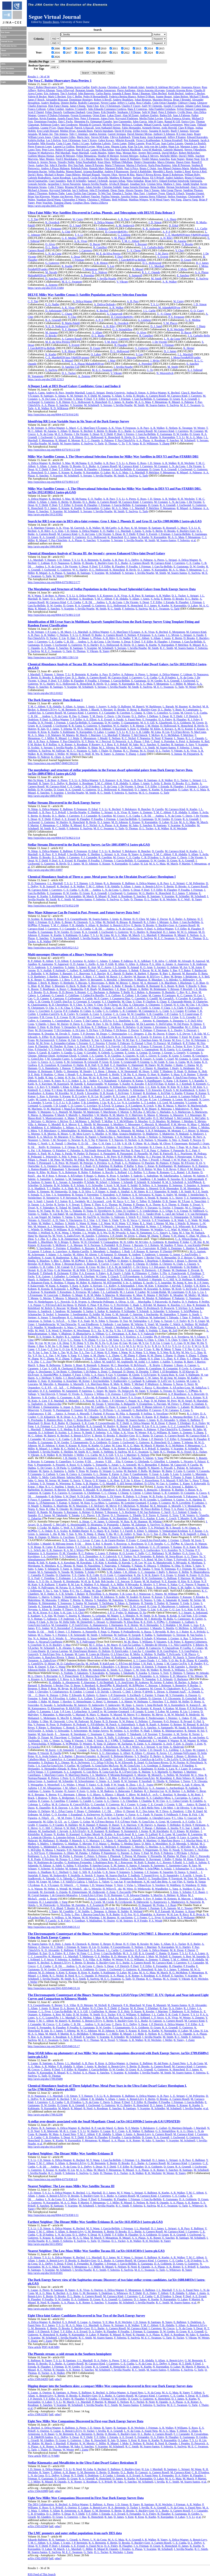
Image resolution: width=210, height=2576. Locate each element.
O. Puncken (148, 1162)
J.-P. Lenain (136, 1711)
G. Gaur (78, 1052)
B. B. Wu (175, 1352)
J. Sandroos (59, 1311)
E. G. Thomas (110, 1204)
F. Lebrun (45, 1251)
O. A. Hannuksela (48, 1068)
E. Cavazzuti (75, 1492)
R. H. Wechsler (175, 329)
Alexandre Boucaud (57, 99)
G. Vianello (202, 1515)
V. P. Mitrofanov (47, 1130)
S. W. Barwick (101, 1257)
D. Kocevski (44, 1245)
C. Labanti (184, 1407)
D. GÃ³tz (149, 1483)
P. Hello (57, 1071)
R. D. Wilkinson (59, 408)
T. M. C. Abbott (130, 241)
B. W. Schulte (61, 1185)
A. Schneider (157, 1311)
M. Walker (44, 1223)
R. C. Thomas (131, 750)
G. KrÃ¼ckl (190, 1288)
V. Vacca (86, 1480)
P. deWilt (148, 1691)
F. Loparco (165, 1502)
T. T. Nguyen (116, 1140)
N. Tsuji (98, 1737)
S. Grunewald (128, 1061)
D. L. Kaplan (147, 1518)
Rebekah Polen (79, 168)
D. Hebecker (83, 1279)
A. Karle (84, 1285)
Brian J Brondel (182, 99)
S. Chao (137, 1001)
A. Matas (69, 1118)
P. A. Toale (84, 1320)
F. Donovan (159, 1030)
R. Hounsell (169, 527)
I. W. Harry (119, 1068)
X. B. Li (156, 1346)
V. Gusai (153, 1474)
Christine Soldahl (111, 187)
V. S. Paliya (118, 1509)
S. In (125, 1282)
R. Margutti (198, 1426)
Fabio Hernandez (131, 127)
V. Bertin (67, 1365)
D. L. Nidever (99, 272)
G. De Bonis (60, 1371)
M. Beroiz (116, 1647)
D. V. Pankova (190, 1301)
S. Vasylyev (153, 1524)
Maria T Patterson (115, 165)
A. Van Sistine (201, 1587)
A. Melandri (72, 1400)
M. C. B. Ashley (123, 1534)
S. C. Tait (130, 1201)
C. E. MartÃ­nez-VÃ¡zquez (92, 427)
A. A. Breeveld (196, 1394)
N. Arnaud (133, 967)
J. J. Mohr (73, 738)
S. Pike (103, 1587)
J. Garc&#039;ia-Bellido (132, 259)
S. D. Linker (72, 1102)
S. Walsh (70, 1223)
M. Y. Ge (144, 1343)
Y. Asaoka (141, 1672)
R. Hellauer (127, 1279)
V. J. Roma (149, 1172)
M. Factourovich (45, 1040)
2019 (90, 52)
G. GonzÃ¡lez (35, 1058)
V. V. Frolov (55, 1049)
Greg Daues (93, 112)
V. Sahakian (122, 1727)
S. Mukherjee (166, 1133)
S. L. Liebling (170, 1750)
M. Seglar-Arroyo (99, 1730)
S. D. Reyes (169, 1169)
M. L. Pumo (44, 1634)
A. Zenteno (51, 284)
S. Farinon (106, 1040)
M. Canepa (154, 995)
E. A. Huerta (139, 1074)
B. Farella (55, 1753)
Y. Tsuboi (159, 1603)
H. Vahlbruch (196, 1210)
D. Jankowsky (96, 1705)
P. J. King (57, 1090)
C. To (150, 369)
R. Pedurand (34, 1156)
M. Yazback (197, 1232)
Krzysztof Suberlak (60, 190)
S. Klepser (96, 1708)
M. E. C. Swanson (72, 281)
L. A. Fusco (97, 1374)
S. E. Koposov (105, 595)
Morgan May (130, 152)
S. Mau (66, 463)
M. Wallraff (201, 1324)
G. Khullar (143, 728)
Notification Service (9, 46)
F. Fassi (76, 1374)
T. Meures (58, 1298)
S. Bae (173, 970)
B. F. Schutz (77, 1185)
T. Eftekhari (184, 1423)
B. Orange (40, 1537)
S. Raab (140, 1724)
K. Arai (92, 967)
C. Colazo (197, 1647)
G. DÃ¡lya (106, 1020)
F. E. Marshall (56, 1400)
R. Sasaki (183, 1600)
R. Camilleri (100, 247)
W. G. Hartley (80, 569)
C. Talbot (141, 1201)
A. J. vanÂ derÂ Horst (87, 1486)
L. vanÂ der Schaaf (173, 1213)
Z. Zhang (126, 1358)
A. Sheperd (152, 1188)
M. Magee (113, 1615)
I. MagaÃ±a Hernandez (75, 1108)
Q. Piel (197, 1721)
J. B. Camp (141, 995)
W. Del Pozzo (181, 1023)
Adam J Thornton (37, 193)
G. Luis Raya (90, 1771)
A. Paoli (41, 1153)
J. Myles (182, 269)
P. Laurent (33, 1251)
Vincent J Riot (109, 174)
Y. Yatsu (63, 1590)
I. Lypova (193, 1711)
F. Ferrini (111, 1043)
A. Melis (32, 1477)
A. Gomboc (172, 1483)
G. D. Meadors (157, 1121)
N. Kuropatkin (167, 437)
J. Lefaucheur (79, 1711)
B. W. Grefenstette (152, 1578)
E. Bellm (184, 1572)
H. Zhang (173, 1534)
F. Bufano (163, 1464)
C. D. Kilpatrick (46, 1416)
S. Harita (56, 1596)
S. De (105, 1023)
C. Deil (126, 1691)
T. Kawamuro (171, 1596)
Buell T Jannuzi (179, 130)
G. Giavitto (128, 1698)
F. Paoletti (96, 1413)
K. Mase (137, 1295)
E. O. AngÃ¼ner (124, 1682)
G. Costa (174, 712)
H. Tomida (147, 1603)
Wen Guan (190, 124)
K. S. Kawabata (66, 1562)
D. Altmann (120, 1254)
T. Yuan (163, 1330)
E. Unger (200, 1320)
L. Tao (61, 1352)
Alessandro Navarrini (94, 1477)
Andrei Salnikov (174, 177)
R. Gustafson (64, 1065)
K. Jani (138, 1077)
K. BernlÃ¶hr (104, 1685)
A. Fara (124, 1474)
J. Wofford (44, 1232)
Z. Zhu (163, 1534)
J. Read (99, 1169)
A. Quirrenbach (126, 1724)
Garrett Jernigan (117, 134)
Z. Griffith (194, 1276)
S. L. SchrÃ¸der (36, 1550)
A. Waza (68, 1327)
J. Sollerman (35, 1590)
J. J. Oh (116, 1143)
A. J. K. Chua (62, 1007)
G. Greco (43, 1061)
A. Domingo (175, 1248)
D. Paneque (132, 1509)
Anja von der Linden (155, 146)
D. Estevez (155, 1037)
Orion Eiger (99, 115)
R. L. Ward (146, 1223)
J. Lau (55, 1711)
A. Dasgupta (176, 1020)
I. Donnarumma (50, 1407)
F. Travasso (151, 1207)
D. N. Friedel (45, 722)
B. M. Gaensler (176, 1666)
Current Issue (6, 28)
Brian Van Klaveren (39, 196)
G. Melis (44, 1477)
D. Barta (202, 973)
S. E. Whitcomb (181, 1226)
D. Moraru (202, 1130)
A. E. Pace (169, 1147)
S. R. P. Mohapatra (155, 1130)
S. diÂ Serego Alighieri (130, 1483)
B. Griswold (91, 1061)
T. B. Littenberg (90, 1102)
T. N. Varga (132, 443)
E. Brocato (34, 1461)
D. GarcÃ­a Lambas (129, 1644)
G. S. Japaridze (163, 1282)
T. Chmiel (166, 1004)
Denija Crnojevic (115, 392)
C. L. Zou (45, 1361)
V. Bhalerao (64, 1333)
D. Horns (196, 1701)
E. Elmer (139, 1530)
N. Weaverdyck (165, 373)
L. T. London (148, 1102)
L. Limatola (172, 1461)
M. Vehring (137, 1324)
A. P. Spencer (123, 1194)
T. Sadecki (136, 1175)
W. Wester (199, 427)
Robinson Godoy (50, 124)
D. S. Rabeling (101, 1166)
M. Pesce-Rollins (150, 1509)
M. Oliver (165, 1143)
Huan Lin (173, 146)
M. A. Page (192, 1147)
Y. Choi (179, 250)
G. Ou (196, 1349)
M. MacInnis (35, 1108)
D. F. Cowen (78, 1267)
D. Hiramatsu (94, 1524)
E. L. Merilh (85, 1124)
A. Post (143, 1159)
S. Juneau (176, 753)
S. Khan (74, 1086)
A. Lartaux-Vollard (188, 1096)
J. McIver (63, 1121)
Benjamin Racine (37, 171)
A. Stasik (194, 1314)
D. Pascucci (92, 1153)
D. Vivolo (73, 1394)
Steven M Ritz (126, 174)
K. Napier (90, 1136)
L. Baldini (187, 1486)
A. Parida (67, 1153)
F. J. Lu (101, 1339)
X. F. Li (166, 1346)
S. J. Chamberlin (111, 1001)
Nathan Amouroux (105, 90)
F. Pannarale (177, 1150)
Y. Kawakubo (97, 1672)
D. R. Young (158, 1615)
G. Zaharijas (34, 1518)
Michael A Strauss (38, 190)
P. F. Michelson (126, 1505)
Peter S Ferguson (89, 118)
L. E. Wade (191, 1220)
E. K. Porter (131, 1159)
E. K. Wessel (93, 1226)
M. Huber (81, 1282)
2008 (79, 48)
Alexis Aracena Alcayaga (150, 90)
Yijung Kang (139, 137)
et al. (193, 540)
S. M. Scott (120, 1185)
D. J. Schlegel (46, 1432)
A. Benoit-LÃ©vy (47, 709)
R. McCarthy (145, 1118)
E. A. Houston (84, 1074)
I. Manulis (156, 1628)
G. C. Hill (168, 1279)
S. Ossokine (109, 1147)
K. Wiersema (63, 1483)
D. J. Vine (89, 1220)
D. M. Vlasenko (68, 1553)
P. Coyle (183, 1368)
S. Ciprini (135, 1492)
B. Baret (188, 1361)
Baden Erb (166, 115)
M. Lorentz (172, 1711)
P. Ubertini (166, 1251)
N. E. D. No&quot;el (56, 326)
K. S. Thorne (169, 1204)
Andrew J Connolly (76, 109)
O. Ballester (124, 706)
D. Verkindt (196, 1217)
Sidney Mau (114, 152)
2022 (125, 52)
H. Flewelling (93, 1593)
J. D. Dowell (155, 1750)
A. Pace (103, 674)
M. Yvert (57, 1235)
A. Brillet (143, 989)
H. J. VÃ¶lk (111, 1740)
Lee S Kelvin (53, 140)
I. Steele (69, 1486)
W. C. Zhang (47, 1358)
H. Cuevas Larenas (57, 1651)
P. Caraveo (155, 1410)
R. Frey (188, 1046)
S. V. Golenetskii (109, 1336)
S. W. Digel (69, 1496)
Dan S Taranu (151, 190)
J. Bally (160, 1572)
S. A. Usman (181, 1210)
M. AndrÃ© (109, 1361)
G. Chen (148, 1339)
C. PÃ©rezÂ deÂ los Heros (57, 1305)
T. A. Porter (177, 1509)
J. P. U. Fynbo (115, 1612)
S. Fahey (100, 1273)
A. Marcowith (63, 1714)
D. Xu (142, 1612)
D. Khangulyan (56, 1708)
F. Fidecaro (124, 1043)
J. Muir (112, 360)
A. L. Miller (82, 1127)
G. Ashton (172, 967)
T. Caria (177, 1471)
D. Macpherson (166, 1606)
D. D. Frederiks (89, 1336)
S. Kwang (64, 1096)
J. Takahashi (89, 1568)
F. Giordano (89, 1499)
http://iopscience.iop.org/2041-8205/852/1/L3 (53, 947)
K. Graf (180, 1374)
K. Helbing (113, 1279)
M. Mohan (138, 1130)
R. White (202, 1740)
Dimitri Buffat (69, 102)
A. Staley (168, 1194)
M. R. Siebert (107, 1416)
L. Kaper (185, 1483)
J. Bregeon (164, 1489)
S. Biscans (81, 982)
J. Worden (75, 1232)
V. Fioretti (46, 1410)
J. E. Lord (162, 1102)
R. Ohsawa (150, 1565)
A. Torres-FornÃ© (104, 1207)
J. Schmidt (127, 1182)
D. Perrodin (162, 1477)
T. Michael (138, 1384)
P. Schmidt (140, 1182)
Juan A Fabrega (181, 115)
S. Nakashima (103, 1718)
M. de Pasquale (99, 1397)
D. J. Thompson (119, 1515)
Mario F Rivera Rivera (148, 174)
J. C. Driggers (136, 1033)
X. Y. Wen (162, 1352)
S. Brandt (113, 1248)
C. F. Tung (154, 1320)
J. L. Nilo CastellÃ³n (179, 1644)
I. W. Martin (101, 1115)
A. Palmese (187, 402)
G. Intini (59, 1077)
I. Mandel (45, 1543)
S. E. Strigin (136, 1197)
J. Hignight (155, 1279)
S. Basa (41, 1365)
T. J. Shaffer (53, 1188)
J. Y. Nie (187, 1349)
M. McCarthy (109, 527)
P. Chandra (48, 1575)
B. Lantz (142, 1096)
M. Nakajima (116, 1600)
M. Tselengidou (138, 1320)
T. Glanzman (119, 1499)
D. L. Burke (51, 247)
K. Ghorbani (88, 1276)
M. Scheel (101, 1182)
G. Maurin (103, 1714)
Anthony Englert (149, 115)
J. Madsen (65, 1295)
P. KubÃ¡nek (107, 1663)
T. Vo (123, 1220)
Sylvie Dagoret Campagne (191, 109)
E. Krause (63, 472)
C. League (81, 1750)
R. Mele (114, 1384)
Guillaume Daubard (74, 112)
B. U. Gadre (105, 1049)
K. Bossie (33, 989)
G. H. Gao (112, 1343)
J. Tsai (91, 1750)
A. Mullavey (197, 1133)
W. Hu (200, 1343)
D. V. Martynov (134, 1115)
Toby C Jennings (78, 134)
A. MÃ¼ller (196, 1628)
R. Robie (83, 1172)
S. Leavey (92, 1099)
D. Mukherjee (150, 1133)
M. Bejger (176, 976)
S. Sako (39, 1568)
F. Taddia (147, 1634)
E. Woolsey (66, 1330)
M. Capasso (103, 1688)
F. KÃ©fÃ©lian (154, 1083)
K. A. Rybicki (197, 1631)
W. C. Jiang (76, 1346)
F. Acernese (76, 961)
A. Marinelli (77, 1384)
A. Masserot (176, 1115)
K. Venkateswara (159, 1217)
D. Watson (201, 1543)
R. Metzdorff (162, 1124)
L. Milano (68, 1127)
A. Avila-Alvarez (117, 970)
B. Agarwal (198, 961)
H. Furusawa (195, 1559)
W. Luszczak (51, 1295)
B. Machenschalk (197, 1105)
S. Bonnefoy (179, 1685)
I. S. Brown (121, 1666)
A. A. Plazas (48, 405)
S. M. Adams (114, 1572)
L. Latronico (112, 1502)
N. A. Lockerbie (131, 1102)
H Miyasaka (132, 1584)
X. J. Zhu (51, 1238)
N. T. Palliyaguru (85, 1641)
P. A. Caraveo (59, 1492)
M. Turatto (92, 1471)
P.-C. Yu (74, 1590)
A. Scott (66, 757)
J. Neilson (151, 1136)
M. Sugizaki (91, 1603)
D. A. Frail (34, 1578)
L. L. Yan (48, 1355)
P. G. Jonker (42, 1628)
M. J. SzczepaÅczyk (99, 1201)
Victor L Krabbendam (148, 140)
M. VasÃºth (89, 1217)
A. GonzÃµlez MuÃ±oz (105, 1765)
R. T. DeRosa (99, 1027)
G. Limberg (124, 234)
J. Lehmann (164, 1099)
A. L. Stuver (176, 1197)
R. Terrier (194, 1734)
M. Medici (190, 1295)
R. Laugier (196, 1606)
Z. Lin (62, 638)
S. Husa (175, 1074)
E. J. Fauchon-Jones (147, 1040)
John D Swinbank (99, 190)
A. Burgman (90, 1263)
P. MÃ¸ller (182, 1480)
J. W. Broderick (92, 1746)
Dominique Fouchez (45, 121)
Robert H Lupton (64, 149)
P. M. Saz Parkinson (149, 1512)
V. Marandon (47, 1714)
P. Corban (190, 1010)
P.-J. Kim (54, 1612)
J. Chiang (123, 1492)
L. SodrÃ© (165, 1657)
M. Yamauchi (60, 1606)
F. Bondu (127, 985)
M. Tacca (118, 1201)
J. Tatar (184, 1317)
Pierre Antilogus (126, 90)
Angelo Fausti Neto (68, 118)
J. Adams (51, 1254)
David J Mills (186, 155)
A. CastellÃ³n (35, 1663)
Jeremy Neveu (48, 162)
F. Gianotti (77, 1410)
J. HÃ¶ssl (93, 1377)
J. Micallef (85, 1298)
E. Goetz (163, 1055)
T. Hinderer (166, 1071)
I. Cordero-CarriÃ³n (48, 1014)
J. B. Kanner (181, 1080)
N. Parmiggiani (61, 1410)
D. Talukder (154, 1201)
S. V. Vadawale (146, 1333)
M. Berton (137, 1618)
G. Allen (130, 964)
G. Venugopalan (179, 1217)
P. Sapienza (85, 1390)
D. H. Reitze (145, 1169)
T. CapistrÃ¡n (54, 1759)
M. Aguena (180, 241)
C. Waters (157, 1593)
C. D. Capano (41, 998)
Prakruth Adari (136, 87)
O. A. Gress (188, 1553)
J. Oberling (70, 1143)
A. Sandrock (44, 1311)
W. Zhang (33, 1358)
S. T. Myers (159, 1584)
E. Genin (130, 1052)
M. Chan (126, 1001)
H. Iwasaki (46, 1705)
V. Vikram (122, 281)
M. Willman (170, 1593)
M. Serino (195, 1600)
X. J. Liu (99, 1349)
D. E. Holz (54, 922)
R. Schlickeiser (195, 1727)
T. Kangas (176, 1547)
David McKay (169, 152)
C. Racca (147, 1387)
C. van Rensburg (178, 1737)
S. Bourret (103, 1365)
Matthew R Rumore (120, 177)
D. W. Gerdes (180, 434)
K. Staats (157, 1194)
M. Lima (156, 732)
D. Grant (182, 1276)
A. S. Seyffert (131, 1730)
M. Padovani (82, 1721)
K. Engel (139, 1762)
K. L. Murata (64, 1565)
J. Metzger (163, 922)
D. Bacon (95, 244)
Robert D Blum (146, 96)
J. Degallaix (128, 1023)
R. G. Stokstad (75, 1317)
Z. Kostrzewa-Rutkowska (85, 1628)
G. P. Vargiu (99, 1480)
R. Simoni (190, 1730)
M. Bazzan (139, 976)
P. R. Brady (90, 989)
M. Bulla (168, 1618)
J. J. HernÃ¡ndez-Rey (75, 1377)
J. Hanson (65, 1068)
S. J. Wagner (159, 1740)
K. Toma (76, 1483)
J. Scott (108, 1185)
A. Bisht (110, 982)
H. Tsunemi (172, 1603)
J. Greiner (173, 1540)
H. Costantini (170, 1368)
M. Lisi (113, 1467)
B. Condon (76, 1691)
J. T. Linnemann (53, 1771)
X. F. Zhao (180, 1358)
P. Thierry (112, 1537)
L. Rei (123, 1169)
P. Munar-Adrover (152, 1407)
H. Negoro (146, 1600)
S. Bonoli (128, 1647)
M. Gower (198, 722)
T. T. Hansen (81, 883)
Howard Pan (104, 1150)
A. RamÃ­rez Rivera (53, 1657)
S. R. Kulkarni (46, 1584)
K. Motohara (48, 1565)
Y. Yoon (141, 1609)
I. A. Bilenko (171, 979)
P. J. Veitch (143, 1217)
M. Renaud (189, 1724)
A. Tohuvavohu (52, 1403)
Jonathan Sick (137, 184)
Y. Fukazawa (190, 1496)
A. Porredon (87, 275)
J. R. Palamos (43, 1150)
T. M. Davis (161, 253)
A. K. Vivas (80, 241)
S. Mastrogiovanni (52, 1118)
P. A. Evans (134, 1397)
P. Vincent (77, 1740)
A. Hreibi (114, 1074)
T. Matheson (49, 1429)
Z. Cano (95, 1540)
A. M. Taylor (180, 1734)
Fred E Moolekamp (66, 159)
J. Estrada (168, 602)
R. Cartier (197, 1618)
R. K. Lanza (155, 1096)
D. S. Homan (35, 1618)
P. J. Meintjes (143, 1714)
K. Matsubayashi (162, 1562)
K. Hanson (68, 1279)
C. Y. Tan (33, 219)
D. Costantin (188, 1492)
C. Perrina (88, 1387)
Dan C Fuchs (65, 121)
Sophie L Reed (182, 171)
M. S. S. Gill (147, 722)
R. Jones (56, 1080)
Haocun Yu (45, 1235)
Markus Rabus (198, 168)
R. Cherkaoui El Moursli (71, 1368)
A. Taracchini (198, 1201)
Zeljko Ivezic (140, 130)
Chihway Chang (187, 102)
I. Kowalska (91, 1093)
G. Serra (39, 1480)
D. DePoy (114, 674)
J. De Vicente (159, 341)
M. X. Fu (100, 1343)
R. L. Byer (191, 992)
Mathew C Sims (172, 184)
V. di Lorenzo (132, 1270)
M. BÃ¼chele (77, 1688)
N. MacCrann (198, 732)
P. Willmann (54, 1743)
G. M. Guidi (157, 1061)
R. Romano (163, 1172)
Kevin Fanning (48, 118)
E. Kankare (34, 1615)
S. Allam (97, 332)
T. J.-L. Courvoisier (145, 1248)
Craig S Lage (63, 143)
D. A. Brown (50, 992)
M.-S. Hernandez (149, 1625)
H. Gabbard (90, 1049)
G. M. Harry (105, 1068)
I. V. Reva (63, 1679)
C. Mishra (203, 1127)
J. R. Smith (185, 1191)
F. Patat (102, 1631)
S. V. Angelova (55, 967)
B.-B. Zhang (187, 1660)
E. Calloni (127, 995)
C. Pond (155, 741)
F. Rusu (172, 1587)
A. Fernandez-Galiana (63, 1043)
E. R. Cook (88, 1423)
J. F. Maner (82, 638)
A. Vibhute (98, 1333)
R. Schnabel (154, 1182)
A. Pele (62, 1156)
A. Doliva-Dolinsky (105, 304)
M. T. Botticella (153, 1618)
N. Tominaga (168, 1568)
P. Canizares (169, 995)
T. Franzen (160, 1666)
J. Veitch (130, 1217)
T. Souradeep (107, 1194)
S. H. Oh (126, 1143)
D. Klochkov (110, 1708)
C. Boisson (151, 1685)
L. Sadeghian (151, 1175)
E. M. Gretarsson (73, 1061)
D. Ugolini (129, 1210)
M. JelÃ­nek (92, 1663)
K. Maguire (84, 1615)
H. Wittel (183, 1229)
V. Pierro (198, 1156)
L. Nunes (179, 738)
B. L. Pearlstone (183, 1153)
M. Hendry (86, 1071)
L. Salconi (186, 1175)
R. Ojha (50, 1509)
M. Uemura (199, 1568)
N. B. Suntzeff (47, 886)
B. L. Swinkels (77, 1201)
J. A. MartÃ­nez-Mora (97, 1384)
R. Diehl (161, 1248)
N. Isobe (120, 1596)
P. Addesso (127, 961)
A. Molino (147, 1654)
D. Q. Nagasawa (60, 563)
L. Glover (151, 1055)
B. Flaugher (120, 344)
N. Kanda (51, 1562)
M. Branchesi (105, 989)
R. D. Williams (76, 1229)
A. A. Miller (117, 1584)
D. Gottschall (189, 1698)
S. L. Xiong (73, 1339)
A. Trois (75, 1407)
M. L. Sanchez (148, 744)
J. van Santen (122, 1324)
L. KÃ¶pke (73, 1288)
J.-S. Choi (78, 1612)
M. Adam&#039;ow (169, 307)
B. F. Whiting (199, 1226)
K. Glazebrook (164, 722)
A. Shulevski (177, 1746)
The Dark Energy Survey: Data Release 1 (55, 700)
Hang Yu (32, 1235)
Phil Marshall (62, 152)
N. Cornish (82, 1014)
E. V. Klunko (133, 1679)
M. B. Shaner (99, 1188)
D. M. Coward (77, 1017)
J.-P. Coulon (171, 1014)
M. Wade (204, 1220)
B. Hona (72, 1768)
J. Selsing (33, 1483)
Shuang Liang (118, 146)
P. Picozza (108, 1413)
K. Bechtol (102, 310)
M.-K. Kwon (40, 1612)
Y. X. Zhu (33, 1361)
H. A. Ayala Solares (46, 1756)
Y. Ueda (184, 1603)
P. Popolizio (116, 1159)
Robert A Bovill (102, 99)
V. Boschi (191, 985)
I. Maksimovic (181, 1108)
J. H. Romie (192, 1172)
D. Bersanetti (95, 979)
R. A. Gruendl (53, 320)
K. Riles (40, 1172)
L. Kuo (41, 1096)
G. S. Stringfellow (122, 329)
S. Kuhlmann (67, 732)
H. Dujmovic (149, 1270)
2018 (79, 52)
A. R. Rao (130, 1333)
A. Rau (184, 1638)
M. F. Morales (68, 1669)
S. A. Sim (47, 1615)
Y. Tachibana (106, 1603)
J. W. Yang (60, 1355)
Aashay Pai (42, 165)
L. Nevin (44, 1140)
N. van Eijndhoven (88, 1324)
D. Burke (97, 635)
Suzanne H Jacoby (159, 130)
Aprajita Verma (129, 196)
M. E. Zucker (87, 1238)
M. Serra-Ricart (174, 1556)
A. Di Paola (59, 1467)
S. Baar (123, 1559)
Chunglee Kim (136, 1086)
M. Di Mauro (98, 1496)
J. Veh (44, 1740)
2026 (56, 56)
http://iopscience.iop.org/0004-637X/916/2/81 (53, 414)
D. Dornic (128, 1371)
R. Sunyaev (152, 1251)
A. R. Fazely (114, 1273)
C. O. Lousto (75, 1105)
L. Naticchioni (122, 1136)
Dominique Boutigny (81, 99)
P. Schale (89, 1182)
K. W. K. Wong (60, 1232)
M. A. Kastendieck (174, 1705)
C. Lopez (100, 1553)
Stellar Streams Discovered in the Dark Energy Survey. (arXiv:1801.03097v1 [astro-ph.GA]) (89, 844)
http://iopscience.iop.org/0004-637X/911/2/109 (54, 449)
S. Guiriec (179, 1499)
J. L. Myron (172, 635)
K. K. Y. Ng (88, 1140)
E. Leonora (179, 1381)
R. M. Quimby (134, 1587)
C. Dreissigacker (117, 1033)
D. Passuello (141, 1153)
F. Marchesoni (108, 1111)
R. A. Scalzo (61, 1530)
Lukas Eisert (114, 115)
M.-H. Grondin (148, 1499)
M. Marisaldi (198, 1407)
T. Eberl (154, 1371)
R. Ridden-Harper (79, 1530)
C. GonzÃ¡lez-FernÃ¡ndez (152, 1540)
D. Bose (99, 1260)
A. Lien (42, 1400)
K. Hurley (58, 1336)
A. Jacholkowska (63, 1705)
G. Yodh (139, 1330)
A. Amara (60, 395)
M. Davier (62, 1023)
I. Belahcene (190, 976)
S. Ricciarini (50, 1676)
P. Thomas (138, 1204)
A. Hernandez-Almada (53, 1768)
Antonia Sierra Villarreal (152, 196)
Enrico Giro (188, 121)
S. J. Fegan (141, 1496)
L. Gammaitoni (150, 1049)
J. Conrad (88, 1691)
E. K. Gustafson (47, 1065)
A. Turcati (166, 1320)
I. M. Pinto (54, 1159)
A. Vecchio (103, 1217)
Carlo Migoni (57, 1477)
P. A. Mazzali (167, 1480)
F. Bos (89, 1260)
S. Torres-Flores (194, 1657)
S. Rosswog (120, 1543)
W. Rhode (72, 1308)
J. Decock (115, 1691)
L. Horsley (192, 1666)
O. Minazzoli (164, 1127)
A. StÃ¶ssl (91, 1317)
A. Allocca (142, 964)
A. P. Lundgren (133, 1105)
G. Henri (97, 1701)
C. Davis (109, 716)
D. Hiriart (49, 1663)
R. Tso (64, 1210)
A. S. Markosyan (181, 1111)
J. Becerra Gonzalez (85, 1756)
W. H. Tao (72, 1352)
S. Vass (78, 1217)
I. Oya (69, 1721)
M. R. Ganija (167, 1049)
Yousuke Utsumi (194, 193)
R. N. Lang (119, 1096)
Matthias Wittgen (138, 199)
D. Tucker (51, 638)
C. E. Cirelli (141, 1007)
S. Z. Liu (88, 1349)
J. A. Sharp (170, 219)
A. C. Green (55, 1061)
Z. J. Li (186, 1346)
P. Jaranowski (150, 1077)
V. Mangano (44, 1111)
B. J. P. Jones (201, 1282)
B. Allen (119, 964)
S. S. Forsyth (113, 1046)
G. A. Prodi (114, 1162)
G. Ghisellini (158, 1461)
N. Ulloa (136, 1416)
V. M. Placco (118, 237)
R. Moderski (193, 1714)
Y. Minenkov (180, 1127)
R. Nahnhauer (163, 1298)
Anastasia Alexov (190, 87)
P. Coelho (185, 1647)
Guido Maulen (98, 152)
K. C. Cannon (184, 995)
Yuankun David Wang (48, 199)
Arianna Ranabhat (93, 171)
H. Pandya (175, 1301)
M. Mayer (128, 1714)
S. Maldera (46, 1505)
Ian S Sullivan (80, 190)
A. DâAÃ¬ (81, 1397)
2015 (160, 48)
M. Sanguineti (70, 1390)
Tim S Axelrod (68, 93)
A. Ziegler (187, 1743)
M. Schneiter (151, 1657)
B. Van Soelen (195, 1634)
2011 (114, 48)
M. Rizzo (52, 1172)
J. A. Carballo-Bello (153, 247)
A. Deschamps (43, 1371)
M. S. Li (130, 1346)
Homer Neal (192, 159)
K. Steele (112, 1669)
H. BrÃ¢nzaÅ (139, 1365)
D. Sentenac (175, 1185)
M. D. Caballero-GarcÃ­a (70, 1663)
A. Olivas (120, 1301)
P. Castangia (34, 1474)
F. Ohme (137, 1143)
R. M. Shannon (139, 1521)
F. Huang (70, 1282)
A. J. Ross (107, 744)
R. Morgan (74, 440)
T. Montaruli (118, 1298)
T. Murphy (183, 1518)
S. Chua (75, 1007)
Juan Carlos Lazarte (172, 143)
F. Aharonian (88, 1682)
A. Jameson (42, 1534)
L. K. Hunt (113, 1480)
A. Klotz (92, 1537)
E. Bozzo (101, 1248)
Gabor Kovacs (106, 140)
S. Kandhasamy (153, 1080)
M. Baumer (181, 706)
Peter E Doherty (167, 112)
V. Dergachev (68, 1027)
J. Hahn (42, 1701)
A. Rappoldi (133, 1413)
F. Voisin (99, 1740)
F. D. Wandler (35, 1327)
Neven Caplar (108, 102)
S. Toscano (112, 1320)
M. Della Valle (67, 1621)
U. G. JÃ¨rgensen (159, 1547)
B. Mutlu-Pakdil (71, 323)
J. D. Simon (155, 222)
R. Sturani (162, 1197)
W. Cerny (78, 219)
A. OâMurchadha (139, 1301)
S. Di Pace (92, 1030)
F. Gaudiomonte (139, 1474)
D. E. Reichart (106, 1458)
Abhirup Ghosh (46, 1055)
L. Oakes (184, 1718)
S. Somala (33, 1194)
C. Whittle (33, 1229)
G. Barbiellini (140, 1410)
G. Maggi (77, 1295)
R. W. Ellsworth (124, 1762)
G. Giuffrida (74, 1467)
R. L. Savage (60, 1182)
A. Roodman (158, 440)
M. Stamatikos (168, 1314)
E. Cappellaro (63, 1461)
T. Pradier (123, 1387)
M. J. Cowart (94, 1017)
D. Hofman (191, 1071)
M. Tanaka (144, 1568)
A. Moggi (110, 1130)
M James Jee (45, 134)
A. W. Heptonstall (127, 1071)
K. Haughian (161, 1068)
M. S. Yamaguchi (47, 1572)
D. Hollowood (168, 725)
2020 (102, 52)
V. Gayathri (90, 1052)
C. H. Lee (104, 1099)
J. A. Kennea (178, 1397)
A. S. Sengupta (159, 1185)
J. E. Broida (200, 989)
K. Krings (164, 1288)
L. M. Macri (64, 631)
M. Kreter (84, 1381)
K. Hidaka (84, 1596)
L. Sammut (58, 1179)
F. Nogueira (143, 738)
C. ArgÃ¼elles (189, 1254)
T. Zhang (165, 1235)
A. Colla (96, 1010)
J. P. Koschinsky (115, 1288)
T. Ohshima (163, 1565)
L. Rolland (120, 1172)
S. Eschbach (133, 1695)
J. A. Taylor (46, 1204)
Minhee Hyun (67, 130)
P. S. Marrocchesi (89, 1676)
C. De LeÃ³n (171, 1759)
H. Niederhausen (43, 1301)
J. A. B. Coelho (123, 1368)
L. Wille (181, 1327)
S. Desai (75, 256)
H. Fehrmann (198, 1040)
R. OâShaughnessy (89, 1147)
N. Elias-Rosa (131, 1621)
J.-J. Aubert (152, 1361)
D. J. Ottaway (125, 1147)
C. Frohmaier (63, 1578)
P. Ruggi (88, 1175)
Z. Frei (167, 1046)
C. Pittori (185, 1403)
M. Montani (174, 1130)
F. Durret (171, 1423)
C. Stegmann (94, 1734)
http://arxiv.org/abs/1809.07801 (45, 795)
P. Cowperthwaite (105, 1423)
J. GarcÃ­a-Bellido (142, 398)
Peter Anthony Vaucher (87, 196)
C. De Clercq (140, 1267)
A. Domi (102, 1371)
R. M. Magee (149, 1108)
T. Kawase (186, 1596)
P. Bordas (192, 1685)
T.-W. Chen (118, 1638)
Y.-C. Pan (199, 1416)
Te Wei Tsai (104, 193)
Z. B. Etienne (170, 1037)
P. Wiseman (160, 1638)
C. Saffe (139, 1553)
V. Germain (193, 1052)
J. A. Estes (185, 1750)
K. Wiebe (151, 1327)
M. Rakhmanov (182, 1166)
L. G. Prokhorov (131, 1162)
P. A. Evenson (87, 1273)
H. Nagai (78, 1565)
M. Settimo (116, 1730)
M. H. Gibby (127, 1242)
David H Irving (123, 130)
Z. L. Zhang (139, 1358)
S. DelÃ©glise (164, 1023)
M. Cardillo (97, 1407)
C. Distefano (75, 1371)
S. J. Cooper (177, 1010)
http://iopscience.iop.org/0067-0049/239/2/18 (53, 763)
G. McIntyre (49, 1121)
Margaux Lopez (189, 146)
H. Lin (165, 732)
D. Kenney (53, 1669)
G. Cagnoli (58, 995)
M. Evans (194, 1037)
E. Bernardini (168, 1257)
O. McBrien (181, 1628)
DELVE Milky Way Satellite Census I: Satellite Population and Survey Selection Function (87, 294)
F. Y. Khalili (52, 1086)
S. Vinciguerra (74, 1220)
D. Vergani (105, 1471)
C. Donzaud (115, 1371)
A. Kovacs (167, 728)
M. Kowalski (150, 1288)
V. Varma (67, 1217)
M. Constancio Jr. (148, 1010)
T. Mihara (63, 1600)
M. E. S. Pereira (63, 434)
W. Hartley (62, 822)
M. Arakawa (142, 1682)
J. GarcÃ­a (135, 1651)
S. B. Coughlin (155, 1014)
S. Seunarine (62, 1314)
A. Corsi (94, 1014)
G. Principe (191, 1509)
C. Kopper (86, 1288)
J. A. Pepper (34, 1305)
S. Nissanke (161, 1140)
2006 (56, 48)
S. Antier (70, 967)
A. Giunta (88, 1467)
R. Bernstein (79, 674)
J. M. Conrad (62, 1267)
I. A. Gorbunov (49, 1556)
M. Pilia (120, 1413)
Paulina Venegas (110, 196)
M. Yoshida (77, 1572)
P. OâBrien (83, 1543)
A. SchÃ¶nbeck (193, 1182)
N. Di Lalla (83, 1496)
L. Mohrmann (48, 1718)
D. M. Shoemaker (190, 1188)
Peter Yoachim (44, 202)
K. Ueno (117, 1210)
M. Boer (92, 985)
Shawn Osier (183, 162)
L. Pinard (41, 1159)
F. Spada (192, 1512)
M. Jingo (126, 1705)
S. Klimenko (137, 1090)
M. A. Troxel (147, 750)
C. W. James (152, 1377)
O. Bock (70, 985)
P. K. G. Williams (157, 1432)
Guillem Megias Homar (41, 155)
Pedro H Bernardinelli (95, 96)
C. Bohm (65, 1260)
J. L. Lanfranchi (109, 1292)
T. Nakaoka (124, 1565)
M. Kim (149, 1285)
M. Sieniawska (59, 1191)
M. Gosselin (132, 1058)
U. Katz (42, 1381)
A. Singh (111, 1191)
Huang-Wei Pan (121, 1150)
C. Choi (123, 1609)
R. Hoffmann (201, 1279)
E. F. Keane (195, 1530)
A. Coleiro (139, 1368)
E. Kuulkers (73, 1248)
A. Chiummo (152, 1004)
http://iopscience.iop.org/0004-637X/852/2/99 (53, 905)
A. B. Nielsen (145, 1140)
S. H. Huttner (188, 1074)
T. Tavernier (165, 1734)
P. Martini (124, 735)
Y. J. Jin (95, 1346)
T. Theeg (86, 1204)
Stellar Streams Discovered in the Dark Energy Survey (64, 802)
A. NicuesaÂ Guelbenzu (48, 1641)
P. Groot (103, 1061)
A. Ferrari (69, 1413)
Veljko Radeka (56, 171)
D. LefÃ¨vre (164, 1381)
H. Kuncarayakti (124, 1628)
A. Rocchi (107, 1172)
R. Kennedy (199, 1083)
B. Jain (41, 728)
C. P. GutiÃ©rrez (78, 1625)
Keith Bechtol (175, 93)
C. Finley (153, 1273)
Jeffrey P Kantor (177, 137)
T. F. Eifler (99, 398)
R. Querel (40, 1666)
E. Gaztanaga (160, 398)
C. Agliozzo (50, 1618)
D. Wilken (46, 1229)
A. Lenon (177, 1099)
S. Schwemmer (79, 1730)
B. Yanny (44, 598)
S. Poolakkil (108, 1245)
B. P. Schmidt (126, 1537)
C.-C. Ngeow (186, 1584)
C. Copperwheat (123, 1575)
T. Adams (114, 961)
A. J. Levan (83, 1540)
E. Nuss (40, 1509)
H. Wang (92, 1223)
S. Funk (203, 1496)
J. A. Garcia (78, 1578)
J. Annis (52, 466)
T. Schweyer (196, 1638)
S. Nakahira (100, 1600)
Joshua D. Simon (135, 392)
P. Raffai (129, 1166)
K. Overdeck (52, 222)
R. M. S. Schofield (172, 1182)
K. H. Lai (93, 1096)
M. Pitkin (79, 1159)
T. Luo (147, 1349)
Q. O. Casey (197, 310)
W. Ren (157, 1169)
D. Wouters (85, 1743)
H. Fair (72, 1040)
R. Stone (83, 1197)
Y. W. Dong (76, 1343)
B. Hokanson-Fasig (38, 1282)
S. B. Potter (174, 1641)
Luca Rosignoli (80, 177)
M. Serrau (50, 1480)
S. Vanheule (106, 1324)
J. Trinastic (178, 1207)
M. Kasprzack (61, 1083)
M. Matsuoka (49, 1600)
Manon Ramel (74, 171)
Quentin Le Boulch (195, 143)
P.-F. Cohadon (71, 1010)
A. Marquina (46, 1115)
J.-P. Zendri (116, 1235)
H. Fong (68, 1046)
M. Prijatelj (72, 1162)
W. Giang (101, 1276)
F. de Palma (55, 1496)
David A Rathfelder (140, 171)
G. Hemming (71, 1071)
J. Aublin (165, 1361)
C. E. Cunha (193, 563)
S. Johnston (151, 1530)
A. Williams (178, 1669)
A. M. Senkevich (124, 225)
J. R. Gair (135, 1049)
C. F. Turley (179, 1320)
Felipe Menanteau (86, 155)
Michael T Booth (199, 96)
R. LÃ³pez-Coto (128, 1771)
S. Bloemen (58, 985)
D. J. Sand (75, 225)
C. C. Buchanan (96, 992)
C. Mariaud (78, 1714)
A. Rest (174, 922)
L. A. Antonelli (123, 1410)
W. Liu (148, 1562)
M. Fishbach (174, 1043)
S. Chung (106, 1007)
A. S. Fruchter (94, 1547)
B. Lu (129, 1349)
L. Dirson (159, 1691)
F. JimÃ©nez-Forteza (185, 1077)
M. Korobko (62, 1093)
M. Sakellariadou (169, 1175)
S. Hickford (141, 1279)
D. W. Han (189, 1343)
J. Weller (60, 753)
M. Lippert (199, 1750)
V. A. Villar (95, 922)
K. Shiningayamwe (172, 1730)
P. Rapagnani (56, 1169)
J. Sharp (200, 326)
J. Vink (88, 1740)
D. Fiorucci (159, 1043)
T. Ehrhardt (46, 1273)
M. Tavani (97, 1403)
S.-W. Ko (199, 1609)
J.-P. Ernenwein (117, 1695)
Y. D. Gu (155, 1343)
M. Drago (101, 1033)
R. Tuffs (109, 1737)
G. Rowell (81, 1727)
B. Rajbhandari (164, 1166)
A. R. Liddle (143, 732)
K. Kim (161, 1086)
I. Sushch (120, 1734)
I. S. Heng (98, 1071)
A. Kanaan (67, 1654)
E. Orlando (89, 1509)
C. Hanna (189, 1065)
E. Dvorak (193, 1270)
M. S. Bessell (173, 1527)
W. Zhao (96, 1590)
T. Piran (204, 1480)
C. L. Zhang (112, 1355)
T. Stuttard (124, 1317)
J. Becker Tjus (152, 1257)
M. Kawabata (83, 1562)
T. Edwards (75, 1695)
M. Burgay (154, 1471)
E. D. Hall (103, 1065)
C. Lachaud (134, 1381)
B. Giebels (141, 1698)
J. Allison (103, 1518)
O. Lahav (96, 354)
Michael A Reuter (54, 174)
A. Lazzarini (55, 1099)
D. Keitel (170, 1083)
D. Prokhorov (64, 1724)
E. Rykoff (84, 635)
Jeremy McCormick (149, 152)
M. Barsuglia (189, 973)
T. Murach (88, 1718)
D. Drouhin (142, 1371)
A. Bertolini (110, 979)
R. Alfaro (137, 1753)
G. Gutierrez (52, 262)
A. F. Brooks (35, 992)
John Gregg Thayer (171, 190)
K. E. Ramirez (200, 1166)
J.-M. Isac (82, 1077)
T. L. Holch (170, 1701)
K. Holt (202, 1071)
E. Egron (114, 1474)
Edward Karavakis (197, 137)
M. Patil (153, 1153)
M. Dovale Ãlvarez (67, 1033)
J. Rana (148, 1587)
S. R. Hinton (101, 262)
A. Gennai (141, 1052)
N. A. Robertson (68, 1172)
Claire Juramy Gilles (63, 137)
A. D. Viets (58, 1220)
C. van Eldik (161, 1737)
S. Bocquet (141, 244)
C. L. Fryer (57, 1426)
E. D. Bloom (123, 1489)
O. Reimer (97, 1512)
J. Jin (87, 1346)
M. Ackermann (36, 1254)
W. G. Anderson (37, 967)
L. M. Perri (110, 1156)
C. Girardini (148, 1651)
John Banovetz (86, 93)
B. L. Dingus (62, 1762)
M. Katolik (76, 1083)
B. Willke (126, 1229)
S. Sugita (78, 1603)
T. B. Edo (196, 1033)
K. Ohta (176, 1565)
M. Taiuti (140, 1390)
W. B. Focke (156, 1496)
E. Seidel (132, 1185)
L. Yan (54, 1590)
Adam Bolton (180, 96)
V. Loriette (191, 1102)
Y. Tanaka (73, 1515)
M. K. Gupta (194, 1061)
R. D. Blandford (105, 1489)
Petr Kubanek (191, 140)
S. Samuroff (135, 275)
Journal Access (7, 41)
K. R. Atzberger (151, 228)
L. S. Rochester (127, 1512)
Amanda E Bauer (121, 93)
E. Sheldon (80, 747)
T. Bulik (125, 992)
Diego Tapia (117, 190)
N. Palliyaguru (46, 1587)
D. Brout (131, 709)
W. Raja (124, 1521)
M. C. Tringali (193, 1207)
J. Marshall (34, 674)
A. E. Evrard (105, 719)
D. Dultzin (104, 1651)
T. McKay (154, 735)
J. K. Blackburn (167, 982)
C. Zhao (190, 1235)
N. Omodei (62, 1509)
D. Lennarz (195, 1768)
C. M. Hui (196, 1242)
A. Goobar (120, 1578)
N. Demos (196, 1023)
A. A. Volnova (161, 1676)
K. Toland (61, 1207)
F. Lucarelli (134, 1407)
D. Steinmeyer (51, 1197)
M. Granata (181, 1058)
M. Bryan (63, 1688)
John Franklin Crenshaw (161, 109)
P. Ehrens (75, 1037)
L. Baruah (168, 706)
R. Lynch (148, 1105)
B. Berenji (60, 1489)
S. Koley (200, 1090)
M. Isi (92, 1077)
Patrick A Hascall (84, 127)
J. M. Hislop (152, 725)
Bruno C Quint (147, 168)
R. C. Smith (114, 608)
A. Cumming (43, 1020)
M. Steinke (180, 1194)
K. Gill (140, 1055)
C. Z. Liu (53, 1349)
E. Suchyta (202, 278)
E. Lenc (160, 1518)
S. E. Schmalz (165, 1679)
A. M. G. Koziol (183, 728)
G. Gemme (117, 1052)
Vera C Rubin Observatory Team (46, 87)
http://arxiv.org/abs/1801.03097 (45, 869)
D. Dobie (134, 1518)
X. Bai (74, 1257)
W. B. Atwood (173, 1486)
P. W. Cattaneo (170, 1410)
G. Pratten (193, 1159)
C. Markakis (163, 1111)
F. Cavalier (182, 998)
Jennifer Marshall (75, 392)
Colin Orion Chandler (164, 102)
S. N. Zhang (88, 1339)
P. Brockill (186, 989)
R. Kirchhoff (92, 1090)
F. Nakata (137, 1565)
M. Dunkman (179, 1270)
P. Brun (52, 1688)
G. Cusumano (64, 1397)
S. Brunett (80, 992)
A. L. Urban (166, 1210)
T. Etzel (183, 1037)
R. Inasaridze (117, 1679)
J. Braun (179, 1260)
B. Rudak (94, 1727)
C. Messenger (132, 1124)
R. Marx (91, 1714)
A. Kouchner (70, 1381)
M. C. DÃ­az (192, 1027)
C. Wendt (107, 1327)
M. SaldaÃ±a (198, 1387)
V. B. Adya (158, 961)
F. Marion (123, 1111)
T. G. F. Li (59, 1102)
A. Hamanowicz (98, 1625)
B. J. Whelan (137, 1327)
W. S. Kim (183, 1086)
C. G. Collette (110, 1010)
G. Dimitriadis (114, 1621)
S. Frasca (143, 1046)
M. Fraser (59, 1615)
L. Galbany (188, 1621)
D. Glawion (154, 1698)
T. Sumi (64, 1568)
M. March (81, 735)
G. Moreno (34, 1133)
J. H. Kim (98, 1562)
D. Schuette (46, 1185)
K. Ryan (111, 1175)
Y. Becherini (45, 1685)
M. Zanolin (88, 1235)
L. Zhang (141, 1235)
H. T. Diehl (90, 395)
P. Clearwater (192, 1007)
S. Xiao (131, 1232)
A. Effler (43, 1037)
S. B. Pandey (195, 1663)
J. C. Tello (161, 1660)
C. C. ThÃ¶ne (172, 1543)
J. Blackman (184, 982)
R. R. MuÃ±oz (99, 1429)
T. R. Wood (52, 1330)
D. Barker (127, 973)
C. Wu (189, 1669)
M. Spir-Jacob (45, 1734)
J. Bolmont (165, 1685)
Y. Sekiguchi (52, 1568)
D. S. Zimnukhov (88, 1556)
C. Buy (180, 992)
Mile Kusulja (47, 143)
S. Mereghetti (97, 1251)
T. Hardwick (79, 1068)
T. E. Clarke (78, 1575)
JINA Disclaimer (7, 73)
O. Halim (78, 1065)
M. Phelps (139, 1156)
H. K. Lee (116, 1099)
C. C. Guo (176, 1343)
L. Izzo (194, 1625)
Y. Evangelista (144, 1403)
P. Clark (41, 1621)
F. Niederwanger (155, 1718)
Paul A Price (131, 168)
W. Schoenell (47, 1647)
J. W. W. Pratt (178, 1159)
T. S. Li (79, 234)
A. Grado (157, 1058)
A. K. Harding (194, 1499)
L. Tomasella (100, 1464)
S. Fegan (159, 1695)
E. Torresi (162, 1515)
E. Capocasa (57, 998)
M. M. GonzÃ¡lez (130, 1765)
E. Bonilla (139, 985)
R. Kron (42, 732)
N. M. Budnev (173, 1553)
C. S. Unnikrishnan (147, 1210)
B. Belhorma (53, 1365)
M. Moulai (148, 1298)
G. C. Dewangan (115, 1333)
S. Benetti (201, 1458)
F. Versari (62, 1394)
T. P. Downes (87, 1033)
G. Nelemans (166, 1136)
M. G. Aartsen (197, 1251)
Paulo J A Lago (80, 143)
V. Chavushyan (170, 1647)
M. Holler (183, 1701)
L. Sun (44, 1352)
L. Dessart (99, 1621)
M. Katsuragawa (37, 1708)
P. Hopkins (47, 1074)
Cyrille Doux (184, 112)
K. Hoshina (57, 1282)
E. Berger (67, 922)
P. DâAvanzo (94, 1461)
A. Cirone (154, 1007)
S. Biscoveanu (96, 982)
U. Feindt (179, 1575)
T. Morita (75, 1600)
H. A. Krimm (193, 1397)
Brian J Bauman (141, 93)
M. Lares (80, 1654)
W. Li (140, 1346)
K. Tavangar (185, 427)
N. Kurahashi (48, 1292)
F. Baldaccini (199, 970)
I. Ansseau (162, 1254)
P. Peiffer (204, 1301)
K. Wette (151, 1226)
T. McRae (107, 1121)
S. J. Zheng (193, 1358)
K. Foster (191, 1575)
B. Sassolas (174, 1179)
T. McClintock (139, 735)
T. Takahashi (134, 1734)
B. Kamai (137, 1080)
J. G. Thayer (88, 1515)
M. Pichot (167, 1156)
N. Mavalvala (111, 1118)
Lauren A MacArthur (102, 149)
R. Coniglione (153, 1368)
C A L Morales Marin (90, 159)
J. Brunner (167, 1365)
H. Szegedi (134, 1634)
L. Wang (102, 1527)
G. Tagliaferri (35, 1403)
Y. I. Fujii (80, 1547)
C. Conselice (161, 712)
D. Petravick (119, 741)
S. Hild (154, 1071)
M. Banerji (138, 706)
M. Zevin (129, 1235)
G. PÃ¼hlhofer (95, 1724)
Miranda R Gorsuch (90, 124)
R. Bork (179, 985)
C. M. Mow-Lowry (80, 1133)
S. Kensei (73, 1502)
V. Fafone (61, 1040)
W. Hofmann (141, 1701)
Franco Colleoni (37, 109)
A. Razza (146, 1631)
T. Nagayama (108, 1565)
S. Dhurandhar (176, 1027)
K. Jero (188, 1282)
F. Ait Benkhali (105, 1682)
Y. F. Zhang (99, 1358)
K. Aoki (89, 1559)
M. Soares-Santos (155, 405)
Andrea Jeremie (97, 134)
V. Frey (197, 1046)
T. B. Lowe (125, 1593)
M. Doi (158, 1559)
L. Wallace (58, 1223)
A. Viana (66, 1740)
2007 (67, 48)
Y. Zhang (164, 443)
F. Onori (59, 1631)
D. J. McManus (78, 1121)
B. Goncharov (200, 1055)
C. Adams (102, 961)
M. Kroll (176, 1288)
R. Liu (183, 1711)
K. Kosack (155, 1708)
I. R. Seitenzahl (76, 1634)
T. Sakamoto (81, 1672)
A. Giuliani (197, 1403)
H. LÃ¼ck (104, 1105)
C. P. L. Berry (78, 979)
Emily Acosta (98, 87)
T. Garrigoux (101, 1698)
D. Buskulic (168, 992)
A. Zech (167, 1743)
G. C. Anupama (146, 1572)
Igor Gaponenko (122, 121)
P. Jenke (184, 1242)
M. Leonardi (191, 1099)
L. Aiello (90, 964)
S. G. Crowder (188, 1017)
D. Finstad (137, 1043)
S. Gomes (185, 1055)
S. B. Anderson (198, 964)
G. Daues (83, 716)
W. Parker (79, 1153)
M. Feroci (173, 1403)
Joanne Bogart (164, 96)
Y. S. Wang (149, 1352)
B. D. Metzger (81, 1429)
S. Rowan (60, 1175)
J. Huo (40, 1346)
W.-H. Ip (86, 1581)
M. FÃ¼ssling (57, 1698)
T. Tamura (189, 1672)
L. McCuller (198, 1118)
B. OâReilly (36, 1147)
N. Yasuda (63, 1572)
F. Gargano (44, 1499)
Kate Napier (177, 159)
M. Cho (190, 1004)
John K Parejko (58, 165)
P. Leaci (81, 1099)
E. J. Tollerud (195, 369)
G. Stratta (123, 1197)
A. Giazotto (128, 1055)
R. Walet (32, 1223)
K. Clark (178, 1263)
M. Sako (133, 744)
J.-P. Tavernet (150, 1734)
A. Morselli (82, 1413)
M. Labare (93, 1292)
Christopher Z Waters (74, 199)
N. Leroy (204, 1099)
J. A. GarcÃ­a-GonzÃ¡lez (49, 1765)
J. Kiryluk (175, 1285)
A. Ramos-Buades (38, 1169)
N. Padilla (159, 1654)
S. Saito (134, 1727)
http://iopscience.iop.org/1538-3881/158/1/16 (53, 657)
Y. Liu (109, 1349)
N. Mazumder (128, 1118)
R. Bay (125, 1257)
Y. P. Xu (36, 1355)
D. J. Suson (44, 1515)
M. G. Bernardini (147, 1464)
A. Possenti (58, 1464)
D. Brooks (187, 244)
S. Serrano (106, 405)
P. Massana (130, 357)
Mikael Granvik (152, 124)
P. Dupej (170, 1033)
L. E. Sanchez (108, 1179)
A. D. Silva (84, 1191)
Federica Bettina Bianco (122, 96)
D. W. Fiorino (177, 1762)
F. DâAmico (54, 1413)
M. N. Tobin (98, 1320)
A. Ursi (86, 1407)
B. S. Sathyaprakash (192, 1179)
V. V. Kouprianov (87, 1458)
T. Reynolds (159, 1631)
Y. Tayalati (153, 1390)
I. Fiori (148, 1043)
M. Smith (156, 278)
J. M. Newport (59, 1140)
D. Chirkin (152, 1263)
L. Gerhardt (72, 1276)
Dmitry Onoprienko (145, 162)
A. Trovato (166, 1390)
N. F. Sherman (70, 329)
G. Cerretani (80, 1001)
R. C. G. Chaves (191, 1688)
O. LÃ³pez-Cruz (120, 1654)
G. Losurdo (45, 1105)
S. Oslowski (112, 1521)
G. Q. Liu (64, 1349)
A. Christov (165, 1263)
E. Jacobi (148, 1282)
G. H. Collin (46, 1267)
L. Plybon (95, 638)
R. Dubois (128, 1496)
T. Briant (132, 989)
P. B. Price (103, 1305)
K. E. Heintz (131, 1625)
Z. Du (148, 1033)
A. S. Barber (65, 1756)
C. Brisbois (191, 1756)
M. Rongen (116, 1308)
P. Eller (74, 1273)
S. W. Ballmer (50, 973)
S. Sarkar (88, 1311)
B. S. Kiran (193, 1581)
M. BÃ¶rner (78, 1260)
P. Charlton (149, 1001)
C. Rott (128, 1308)
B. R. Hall (90, 1065)
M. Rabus (202, 1547)
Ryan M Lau (153, 143)
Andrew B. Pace (55, 392)
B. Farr (117, 1040)
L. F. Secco (74, 1432)
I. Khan (65, 1086)
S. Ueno (194, 1603)
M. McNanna (79, 463)
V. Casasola (202, 1471)
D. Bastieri (47, 1489)
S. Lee (110, 266)
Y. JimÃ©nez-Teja (50, 1654)
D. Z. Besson (185, 1257)
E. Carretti (189, 1471)
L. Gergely (179, 1052)
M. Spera (44, 1471)
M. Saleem (199, 1175)
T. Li (67, 674)
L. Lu (200, 1292)
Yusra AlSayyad (65, 90)
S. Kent (131, 728)
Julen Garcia (140, 121)
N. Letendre (34, 1102)
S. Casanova (142, 1688)
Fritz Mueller (111, 159)
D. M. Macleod (52, 1108)
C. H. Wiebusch (166, 1327)
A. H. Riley (166, 237)
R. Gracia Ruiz (166, 1374)
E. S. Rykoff (121, 744)
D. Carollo (158, 809)
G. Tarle (99, 443)
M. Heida (197, 1578)
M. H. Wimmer (140, 1229)
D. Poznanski (111, 1524)
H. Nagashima (92, 1565)
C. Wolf (64, 1527)
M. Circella (107, 1368)
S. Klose (135, 1480)
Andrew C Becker (195, 93)
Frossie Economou (81, 115)
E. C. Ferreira (97, 1043)
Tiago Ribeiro (73, 174)
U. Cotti (117, 1759)
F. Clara (165, 1007)
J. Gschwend (45, 437)
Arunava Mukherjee (130, 1133)
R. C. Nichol (129, 738)
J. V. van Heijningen (196, 1213)
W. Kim (171, 1086)
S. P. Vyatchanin (161, 1220)
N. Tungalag (149, 1679)
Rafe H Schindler (76, 180)
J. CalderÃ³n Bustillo (92, 995)
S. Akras (77, 1647)
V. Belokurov (129, 809)
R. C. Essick (141, 1037)
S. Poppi (187, 1477)
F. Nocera (195, 1140)
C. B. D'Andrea (167, 677)
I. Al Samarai (105, 1254)
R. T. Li (130, 732)
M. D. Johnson (103, 728)
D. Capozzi (157, 1435)
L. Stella (69, 1471)
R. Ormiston (53, 1147)
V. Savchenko (44, 1248)
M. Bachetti (130, 1471)
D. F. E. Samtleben (50, 1390)
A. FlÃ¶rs (158, 1621)
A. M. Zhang (97, 1355)
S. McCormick (182, 1118)
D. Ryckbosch (151, 1308)
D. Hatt (71, 638)
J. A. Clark (177, 1007)
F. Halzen (56, 1279)
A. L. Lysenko (145, 1336)
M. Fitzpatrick (191, 753)
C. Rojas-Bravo (82, 1420)
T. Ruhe (138, 1308)
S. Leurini (185, 1474)
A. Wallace (187, 1324)
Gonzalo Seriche (37, 184)
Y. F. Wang (132, 1223)
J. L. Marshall (156, 266)
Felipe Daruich (53, 112)
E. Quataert (185, 1429)
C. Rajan (149, 1166)
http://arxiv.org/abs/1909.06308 (45, 546)
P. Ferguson (129, 427)
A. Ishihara (135, 1282)
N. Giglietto (75, 1499)
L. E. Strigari (177, 883)
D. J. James (202, 262)
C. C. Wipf (171, 1229)
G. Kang (167, 1080)
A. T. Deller (76, 1527)
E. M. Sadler (198, 1518)
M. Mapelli (140, 1467)
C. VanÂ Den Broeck (126, 1213)
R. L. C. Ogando (151, 272)
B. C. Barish (114, 973)
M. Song (106, 1314)
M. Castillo (106, 1759)
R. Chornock (81, 922)
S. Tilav (72, 1320)
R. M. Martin (116, 1115)
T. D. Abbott (61, 961)
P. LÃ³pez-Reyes (180, 732)
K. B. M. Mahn (92, 1295)
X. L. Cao (125, 1339)
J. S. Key (39, 1086)
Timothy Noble (65, 162)
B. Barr (164, 973)
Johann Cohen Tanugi (197, 105)
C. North (42, 1143)
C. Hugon (122, 1377)
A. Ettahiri (65, 1374)
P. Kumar (189, 1093)
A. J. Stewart (148, 1746)
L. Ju (83, 1080)
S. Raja (139, 1166)
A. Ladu (164, 1474)
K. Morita (87, 1600)
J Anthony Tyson (155, 193)
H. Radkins (116, 1166)
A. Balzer (193, 1682)
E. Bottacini (150, 1489)
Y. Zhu (204, 1358)
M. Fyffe (78, 1049)
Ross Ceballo (143, 102)
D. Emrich (147, 1666)
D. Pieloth (80, 1305)
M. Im (113, 1609)
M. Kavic (50, 1750)
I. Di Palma (105, 1030)
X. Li (147, 1346)
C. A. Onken (45, 1530)
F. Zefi (177, 1743)
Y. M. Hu (126, 1074)
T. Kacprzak (119, 728)
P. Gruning (143, 1061)
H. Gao (123, 1343)
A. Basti (86, 976)
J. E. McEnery (96, 1505)
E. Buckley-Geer (186, 530)
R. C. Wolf (85, 753)
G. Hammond (135, 1065)
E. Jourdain (202, 1248)
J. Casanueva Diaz (120, 998)
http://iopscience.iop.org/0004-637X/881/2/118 (54, 614)
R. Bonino (137, 1489)
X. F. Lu (137, 1349)
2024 (148, 52)
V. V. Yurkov (125, 1556)
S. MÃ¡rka (136, 1111)
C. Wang (60, 1666)
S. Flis (163, 1273)
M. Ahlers (78, 1254)
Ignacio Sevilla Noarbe (95, 184)
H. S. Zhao (154, 1358)
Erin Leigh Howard (47, 130)
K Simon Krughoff (171, 140)
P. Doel (119, 256)
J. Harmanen (116, 1625)
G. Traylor (164, 1207)
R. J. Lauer (181, 1768)
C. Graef (169, 1058)
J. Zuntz (141, 753)
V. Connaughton (109, 1242)
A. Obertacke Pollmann (101, 1301)
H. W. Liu (76, 1349)
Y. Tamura (119, 1568)
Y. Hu (109, 1534)
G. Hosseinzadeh (76, 1524)
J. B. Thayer (102, 1515)
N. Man (195, 1108)
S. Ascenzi (160, 967)
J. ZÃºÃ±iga (129, 1394)
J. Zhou (201, 1534)
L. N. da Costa (53, 253)
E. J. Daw (86, 1023)
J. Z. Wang (104, 1223)
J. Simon (59, 674)
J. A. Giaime (96, 1055)
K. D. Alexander (166, 1420)
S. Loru (174, 1474)
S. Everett (162, 256)
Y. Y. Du (89, 1343)
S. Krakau (168, 1708)
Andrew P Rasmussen (116, 171)
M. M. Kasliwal (151, 1581)
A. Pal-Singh (88, 1150)
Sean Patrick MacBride (128, 149)
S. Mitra (32, 1130)
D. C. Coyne (109, 1017)
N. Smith (87, 1432)
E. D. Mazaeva (178, 1676)
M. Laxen (41, 1099)
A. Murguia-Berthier (181, 1416)
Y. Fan (50, 1666)
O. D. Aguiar (77, 964)
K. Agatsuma (45, 964)
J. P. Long (50, 631)
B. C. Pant (191, 1150)
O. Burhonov (181, 1679)
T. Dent (41, 1027)
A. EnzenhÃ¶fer (49, 1374)
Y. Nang (176, 1349)
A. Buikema (112, 992)
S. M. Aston (195, 967)
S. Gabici (71, 1698)
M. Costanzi (196, 431)
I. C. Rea (186, 1305)
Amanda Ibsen (84, 130)
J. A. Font (80, 1046)
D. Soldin (94, 1314)
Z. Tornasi (86, 1207)
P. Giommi (148, 1397)
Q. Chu (50, 1007)
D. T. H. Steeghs (154, 1543)
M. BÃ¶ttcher (136, 1685)
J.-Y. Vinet (102, 1220)
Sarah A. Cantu (36, 392)
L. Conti (164, 1010)
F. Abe (80, 1559)
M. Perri (171, 1400)
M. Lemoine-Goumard (133, 1502)
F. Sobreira (102, 228)
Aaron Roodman (61, 177)
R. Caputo (45, 1492)
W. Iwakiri (132, 1596)
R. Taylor (59, 1204)
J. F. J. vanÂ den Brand (100, 1213)
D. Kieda (159, 1768)
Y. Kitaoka (199, 1596)
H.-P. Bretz (44, 1263)
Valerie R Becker (37, 96)
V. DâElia (112, 1461)
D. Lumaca (118, 1105)
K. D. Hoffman (183, 1279)
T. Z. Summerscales (195, 1197)
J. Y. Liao (41, 1349)
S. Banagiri (66, 973)
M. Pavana (61, 1587)
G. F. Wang (97, 1352)
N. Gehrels (104, 1052)
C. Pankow (163, 1150)
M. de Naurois (120, 1718)
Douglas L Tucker (122, 193)
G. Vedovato (118, 1217)
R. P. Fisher (189, 1043)
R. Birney (53, 982)
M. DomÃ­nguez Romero (83, 1651)
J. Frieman (78, 259)
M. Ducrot (158, 1033)
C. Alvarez (149, 1753)
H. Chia (123, 1004)
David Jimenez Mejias (139, 134)
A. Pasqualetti (108, 1153)
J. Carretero (85, 250)
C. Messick (147, 1124)
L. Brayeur (191, 1260)
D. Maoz (166, 1524)
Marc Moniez (46, 159)
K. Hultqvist (95, 1282)
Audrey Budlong (50, 102)
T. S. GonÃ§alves (188, 1651)
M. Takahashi (59, 1515)
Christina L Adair (117, 87)
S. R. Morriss (48, 1133)
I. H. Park (146, 1663)
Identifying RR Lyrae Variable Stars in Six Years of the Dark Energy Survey (78, 421)
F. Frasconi (156, 1046)
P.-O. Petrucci (171, 1721)
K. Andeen (134, 1254)
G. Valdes (42, 1213)
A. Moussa (166, 1384)
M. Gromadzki (59, 1625)
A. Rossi (71, 1464)
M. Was (169, 1223)
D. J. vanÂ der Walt (141, 1737)
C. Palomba (73, 1150)
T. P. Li (62, 1339)
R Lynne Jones (184, 134)
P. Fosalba (132, 566)
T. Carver (103, 1263)
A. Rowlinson (135, 1543)
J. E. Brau (120, 989)
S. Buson (190, 1489)
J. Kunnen (203, 1288)
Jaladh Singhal (191, 184)
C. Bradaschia (75, 989)
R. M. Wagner (188, 1740)
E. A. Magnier (110, 1593)
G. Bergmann (50, 979)
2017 (67, 52)
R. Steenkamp (78, 1734)
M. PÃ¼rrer (187, 1162)
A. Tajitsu (75, 1568)
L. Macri (71, 427)
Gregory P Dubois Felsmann (53, 115)
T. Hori (95, 1596)
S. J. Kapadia (196, 1080)
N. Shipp (93, 747)
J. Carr (43, 1368)
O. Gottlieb (134, 1578)
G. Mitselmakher (67, 1130)
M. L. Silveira (107, 747)
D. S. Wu (102, 1232)
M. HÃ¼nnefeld (112, 1282)
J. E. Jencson (122, 1581)
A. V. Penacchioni (69, 1676)
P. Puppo (175, 1162)
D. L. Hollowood (151, 262)
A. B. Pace (123, 219)
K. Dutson (52, 1695)
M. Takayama (104, 1568)
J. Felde (126, 1273)
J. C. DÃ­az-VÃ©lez (112, 1270)
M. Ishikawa (107, 1596)
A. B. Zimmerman (68, 1238)
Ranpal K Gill (172, 121)
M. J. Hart (132, 1068)
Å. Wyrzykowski (75, 1638)
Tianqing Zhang (62, 202)
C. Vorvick (145, 1220)
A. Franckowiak (177, 1273)
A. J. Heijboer (43, 1377)
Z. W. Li (196, 1346)
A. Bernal (167, 1756)
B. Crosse (135, 1666)
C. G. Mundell (107, 1483)
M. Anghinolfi (125, 1361)
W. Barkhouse (153, 706)
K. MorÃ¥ (63, 1718)
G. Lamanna (43, 1711)
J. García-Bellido (181, 534)
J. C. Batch (99, 976)
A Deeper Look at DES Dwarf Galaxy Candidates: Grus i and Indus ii (74, 386)
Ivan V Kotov (89, 140)
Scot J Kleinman (71, 140)
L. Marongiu (199, 1474)
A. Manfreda (60, 1505)
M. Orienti (76, 1509)
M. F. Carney (101, 998)
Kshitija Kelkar (36, 140)
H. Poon (50, 1724)
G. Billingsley (187, 979)
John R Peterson (181, 165)
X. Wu (78, 1534)
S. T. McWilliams (123, 1121)
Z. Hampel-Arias (168, 1765)
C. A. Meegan (75, 1245)
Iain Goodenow (69, 124)
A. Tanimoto (132, 1603)
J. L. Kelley (109, 1285)
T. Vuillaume (126, 1740)
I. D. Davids (102, 1691)
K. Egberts (89, 1695)
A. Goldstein (156, 1242)
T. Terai (155, 1568)
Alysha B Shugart (118, 184)
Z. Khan (84, 1086)
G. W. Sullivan (140, 1317)
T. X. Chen (171, 1339)
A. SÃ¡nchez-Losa (179, 1387)
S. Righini (198, 1477)
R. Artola (104, 1647)
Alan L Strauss (198, 187)
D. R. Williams (195, 1327)
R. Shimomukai (47, 1603)
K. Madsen (87, 1584)
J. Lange (131, 1096)
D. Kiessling (55, 1381)
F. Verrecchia (112, 1403)
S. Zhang (191, 1355)
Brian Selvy (151, 180)
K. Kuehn (67, 266)
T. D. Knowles (153, 1090)
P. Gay (109, 1374)
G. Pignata (113, 1631)
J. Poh (146, 741)
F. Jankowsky (112, 1705)
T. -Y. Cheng (134, 250)
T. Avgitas (176, 1361)
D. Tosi (124, 1320)
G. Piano (110, 1407)
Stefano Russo (141, 177)
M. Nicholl (109, 922)
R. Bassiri (75, 976)
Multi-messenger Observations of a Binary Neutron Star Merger (70, 954)
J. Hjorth (185, 1540)
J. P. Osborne (117, 1400)
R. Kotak (172, 1615)
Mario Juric (83, 137)
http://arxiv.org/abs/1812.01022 (45, 693)
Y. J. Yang (83, 1355)
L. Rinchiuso (54, 1727)
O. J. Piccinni (153, 1156)
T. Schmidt (142, 1311)
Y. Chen (98, 1004)
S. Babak (133, 970)
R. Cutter (47, 1547)
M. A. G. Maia (143, 402)
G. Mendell (54, 1124)
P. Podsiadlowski (130, 1631)
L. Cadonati (43, 995)
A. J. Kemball (183, 1083)
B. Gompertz (111, 1547)
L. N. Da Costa (47, 398)
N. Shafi (144, 1730)
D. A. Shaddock (36, 1188)
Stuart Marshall (80, 152)
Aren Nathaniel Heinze (107, 127)
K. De (137, 1575)
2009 (90, 48)
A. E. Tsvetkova (180, 1336)
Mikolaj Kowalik (125, 140)
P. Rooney (94, 744)
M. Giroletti (104, 1499)
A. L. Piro (77, 1416)
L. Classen (190, 1263)
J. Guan (165, 1343)
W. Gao (160, 1483)
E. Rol (96, 1543)
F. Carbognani (73, 998)
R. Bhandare (155, 979)
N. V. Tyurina (186, 1550)
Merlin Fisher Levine (151, 118)
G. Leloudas (99, 1615)
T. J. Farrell (126, 1530)
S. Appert (81, 967)
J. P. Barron (85, 1257)
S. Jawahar (166, 1077)
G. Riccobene (160, 1387)
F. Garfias (69, 1765)
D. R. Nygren (79, 1301)
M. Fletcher (56, 1046)
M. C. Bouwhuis (120, 1365)
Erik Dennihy (108, 112)
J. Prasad (165, 1159)
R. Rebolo (158, 1556)
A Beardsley (107, 1666)
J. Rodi (126, 1251)
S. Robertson (102, 1308)
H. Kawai (144, 1596)
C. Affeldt (171, 961)
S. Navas (178, 1384)
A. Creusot (196, 1368)
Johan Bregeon (143, 99)
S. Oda (157, 1600)
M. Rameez (159, 1305)
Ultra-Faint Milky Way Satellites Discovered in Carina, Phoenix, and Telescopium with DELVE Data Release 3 (101, 212)
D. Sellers (144, 1185)
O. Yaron (92, 1638)
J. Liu (103, 1102)
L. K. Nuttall (56, 1143)
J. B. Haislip (69, 1458)
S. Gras (204, 1058)
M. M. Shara (131, 1641)
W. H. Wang (118, 1223)
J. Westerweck (122, 1226)
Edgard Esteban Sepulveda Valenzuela (180, 180)
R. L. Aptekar (72, 1336)
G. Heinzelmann (82, 1701)
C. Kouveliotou (150, 1480)
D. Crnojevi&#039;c (116, 231)
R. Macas (168, 1105)
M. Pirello (67, 1159)
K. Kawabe (137, 1083)
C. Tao (154, 1534)
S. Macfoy (180, 1105)
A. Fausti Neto (133, 719)
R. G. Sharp (96, 1530)
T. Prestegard (43, 1162)
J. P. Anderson (66, 1618)
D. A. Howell (44, 1524)
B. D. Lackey (79, 1096)
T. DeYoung (93, 1270)
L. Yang (173, 1232)
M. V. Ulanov (197, 1336)
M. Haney (150, 1065)
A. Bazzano (88, 1248)
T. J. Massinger (193, 1115)
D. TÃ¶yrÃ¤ (136, 1207)
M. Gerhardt (83, 1765)
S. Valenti (148, 1458)
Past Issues (5, 32)
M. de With (79, 1270)
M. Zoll (173, 1330)
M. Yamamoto (36, 376)
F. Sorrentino (91, 1194)
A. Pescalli (167, 1467)
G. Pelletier (141, 1721)
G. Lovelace (90, 1105)
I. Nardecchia (104, 1136)
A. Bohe (116, 985)
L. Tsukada (76, 1210)
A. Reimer (84, 1512)
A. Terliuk (45, 1320)
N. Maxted (116, 1714)
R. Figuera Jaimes (64, 1547)
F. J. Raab (85, 1166)
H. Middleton (35, 1127)
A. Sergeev (203, 1185)
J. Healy (174, 1068)
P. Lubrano (198, 1502)
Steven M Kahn (99, 137)
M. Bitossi (122, 982)
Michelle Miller (168, 155)
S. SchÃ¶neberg (190, 1311)
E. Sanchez (183, 275)
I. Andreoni (128, 1527)
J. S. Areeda (119, 967)
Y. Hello (57, 1377)
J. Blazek (94, 709)
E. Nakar (172, 1584)
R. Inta (49, 1077)
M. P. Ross (48, 1175)
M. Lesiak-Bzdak (156, 1292)
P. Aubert (168, 1682)
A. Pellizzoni (147, 1477)
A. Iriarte (103, 1768)
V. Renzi (70, 1657)
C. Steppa (108, 1734)
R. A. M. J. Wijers (74, 1550)
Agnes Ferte (107, 118)
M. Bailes (53, 1527)
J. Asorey (101, 706)
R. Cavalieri (195, 998)
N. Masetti (153, 1467)
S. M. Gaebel (121, 1049)
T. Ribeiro (198, 1644)
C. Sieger (98, 1390)
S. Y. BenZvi (142, 1756)
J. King (85, 1708)
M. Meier (203, 1295)
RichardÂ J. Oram (199, 1143)
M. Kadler (192, 1377)
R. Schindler (188, 825)
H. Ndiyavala (137, 1718)
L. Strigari (171, 559)
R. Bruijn (154, 1365)
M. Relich (46, 1308)
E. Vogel (149, 1324)
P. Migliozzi (151, 1384)
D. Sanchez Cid (54, 278)
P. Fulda (67, 1049)
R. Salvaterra (193, 1467)
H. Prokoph (79, 1724)
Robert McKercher (189, 152)
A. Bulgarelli (128, 1403)
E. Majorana (165, 1108)
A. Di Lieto (78, 1030)
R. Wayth (165, 1669)
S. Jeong (158, 1663)
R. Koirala (44, 1288)
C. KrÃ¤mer (122, 1093)
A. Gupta (180, 1061)
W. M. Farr (128, 1040)
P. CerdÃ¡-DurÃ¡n (61, 1001)
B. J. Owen (156, 1147)
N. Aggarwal (61, 964)
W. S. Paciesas (92, 1245)
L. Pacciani (160, 1403)
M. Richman (86, 1308)
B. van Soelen (197, 1737)
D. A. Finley (165, 719)
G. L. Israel (101, 1467)
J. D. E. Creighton (140, 1017)
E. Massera (162, 1115)
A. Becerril (103, 1756)
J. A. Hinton (125, 1701)
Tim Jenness (61, 134)
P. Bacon (144, 970)
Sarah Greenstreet (173, 124)
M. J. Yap (184, 1232)
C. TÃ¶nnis (191, 1390)
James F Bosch (36, 99)
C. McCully (59, 1524)
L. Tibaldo (135, 1515)
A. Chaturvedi (114, 313)
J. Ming (192, 1127)
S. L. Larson (170, 1096)
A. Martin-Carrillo (78, 1251)
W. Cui (39, 1343)
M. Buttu (167, 1471)
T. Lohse (160, 1711)
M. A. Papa (54, 1153)
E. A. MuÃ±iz (45, 1136)
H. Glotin (134, 1374)
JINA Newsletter (7, 68)
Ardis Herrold (169, 127)
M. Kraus (180, 1708)
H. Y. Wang (111, 1352)
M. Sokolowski (97, 1669)
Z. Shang (100, 1534)
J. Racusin (137, 1245)
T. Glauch (113, 1276)
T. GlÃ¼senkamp (129, 1276)
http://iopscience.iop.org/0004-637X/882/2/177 (54, 582)
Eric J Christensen (110, 105)
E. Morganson (177, 631)
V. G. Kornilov (169, 1550)
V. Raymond (72, 1169)
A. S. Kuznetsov (49, 1553)
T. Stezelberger (57, 1317)
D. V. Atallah (44, 970)
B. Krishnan (149, 1093)
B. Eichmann (61, 1273)
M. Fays (176, 1040)
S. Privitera (100, 1162)
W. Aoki (100, 1559)
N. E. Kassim (169, 1581)
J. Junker (92, 1080)
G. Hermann (110, 1701)
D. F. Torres (149, 1515)
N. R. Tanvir (69, 1540)
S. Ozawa (153, 1672)
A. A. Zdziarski (153, 1743)
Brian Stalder (157, 187)
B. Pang (135, 1150)
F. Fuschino (169, 1407)
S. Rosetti (106, 1543)
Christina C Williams (99, 199)
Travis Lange (119, 143)
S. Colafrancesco (59, 1691)
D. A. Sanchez (148, 1727)
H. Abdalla (55, 1682)
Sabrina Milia (74, 1477)
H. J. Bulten (137, 992)
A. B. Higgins (90, 1483)
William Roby (192, 174)
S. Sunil (37, 1201)
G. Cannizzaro (182, 1618)
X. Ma (156, 1349)
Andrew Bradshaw (123, 99)
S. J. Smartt (184, 1612)
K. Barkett (140, 973)
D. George (154, 1052)
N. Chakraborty (171, 1688)
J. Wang (123, 1352)
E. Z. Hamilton (118, 1065)
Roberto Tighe (57, 193)
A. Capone (190, 1365)
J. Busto (178, 1365)
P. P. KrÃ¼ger (195, 1708)
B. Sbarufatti (200, 1400)
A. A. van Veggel (37, 1217)
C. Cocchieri (43, 1010)
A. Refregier (193, 741)
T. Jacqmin (126, 1077)
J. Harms (92, 1068)
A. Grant (194, 1058)
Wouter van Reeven (62, 196)
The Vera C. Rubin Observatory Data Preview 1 (60, 80)
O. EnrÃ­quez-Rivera (156, 1762)
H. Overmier (141, 1147)
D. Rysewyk (167, 1308)
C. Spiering (136, 1314)
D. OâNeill (45, 1631)
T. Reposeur (111, 1512)
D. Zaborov (110, 1743)
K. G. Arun (146, 967)
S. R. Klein (200, 1285)
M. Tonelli (74, 1207)
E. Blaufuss (43, 1260)
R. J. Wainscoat (142, 1593)
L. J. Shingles (127, 1615)
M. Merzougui (101, 1124)
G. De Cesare (44, 1467)
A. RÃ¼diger (74, 1175)
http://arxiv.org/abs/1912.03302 (45, 514)
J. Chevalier (41, 1691)
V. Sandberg (143, 1179)
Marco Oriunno (165, 162)
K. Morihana (195, 1562)
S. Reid (133, 1169)
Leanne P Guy (48, 127)
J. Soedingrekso (79, 1314)
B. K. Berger (35, 979)
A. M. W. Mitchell (174, 1714)
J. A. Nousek (87, 1400)
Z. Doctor (162, 919)
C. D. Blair (199, 982)
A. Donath (194, 1691)
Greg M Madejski (152, 149)
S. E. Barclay (98, 973)
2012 (125, 48)
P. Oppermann (179, 1143)
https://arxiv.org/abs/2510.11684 (46, 287)
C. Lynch (171, 1518)
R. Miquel (137, 269)
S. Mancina (108, 1295)
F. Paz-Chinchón (58, 540)
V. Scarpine (76, 405)
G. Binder (199, 1257)
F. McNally (162, 1295)
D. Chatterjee (200, 1001)
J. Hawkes (66, 1701)
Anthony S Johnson (164, 134)
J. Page (180, 1147)
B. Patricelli (166, 1153)
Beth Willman (119, 199)
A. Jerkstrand (199, 1612)
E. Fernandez (149, 719)
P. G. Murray (77, 1136)
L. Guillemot (165, 1499)
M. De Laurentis (145, 1023)
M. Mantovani (91, 1111)
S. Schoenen (172, 1311)
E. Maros (33, 1115)
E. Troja (173, 1515)
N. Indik (39, 1077)
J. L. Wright (89, 1232)
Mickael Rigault (91, 174)
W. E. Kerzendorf (60, 1628)
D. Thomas (111, 443)
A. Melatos (40, 1124)
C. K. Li (113, 1346)
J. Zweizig (101, 1238)
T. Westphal (138, 1226)
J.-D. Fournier (129, 1046)
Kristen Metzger (129, 155)
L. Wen (81, 1226)
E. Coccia (56, 1010)
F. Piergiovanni (183, 1156)
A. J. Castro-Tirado (143, 1660)
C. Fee (186, 1040)
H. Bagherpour (61, 1257)
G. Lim (152, 1609)
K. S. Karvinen (43, 1083)
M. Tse (55, 1210)
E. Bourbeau (136, 1260)
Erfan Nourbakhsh (86, 162)
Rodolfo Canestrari (88, 102)
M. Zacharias (125, 1743)
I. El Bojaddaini (169, 1371)
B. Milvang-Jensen (63, 1543)
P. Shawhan (138, 1188)
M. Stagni (63, 1480)
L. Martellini (86, 1115)
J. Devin (136, 1691)
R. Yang (97, 1743)
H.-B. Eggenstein (59, 1037)
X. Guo (170, 1061)
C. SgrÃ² (166, 1512)
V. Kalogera (124, 1080)
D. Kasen (147, 1416)
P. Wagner (173, 1740)
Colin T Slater (55, 187)
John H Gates (155, 121)
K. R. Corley (68, 1014)
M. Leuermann (176, 1292)
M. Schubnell (91, 405)
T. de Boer (48, 595)
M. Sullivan (58, 750)
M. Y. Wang (34, 595)
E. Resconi (59, 1308)
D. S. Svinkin (43, 1336)
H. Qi (199, 1162)
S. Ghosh (83, 1055)
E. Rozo (141, 463)
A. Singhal (123, 1191)
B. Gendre (114, 1527)
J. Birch (42, 982)
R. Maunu (149, 1295)
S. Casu (60, 1474)
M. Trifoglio (91, 1410)
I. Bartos (64, 976)
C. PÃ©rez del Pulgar (128, 1663)
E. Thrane (183, 1204)
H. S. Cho (179, 1004)
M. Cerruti (156, 1688)
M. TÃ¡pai (184, 1201)
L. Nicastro (187, 1461)
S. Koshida (111, 1562)
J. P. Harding (186, 1765)
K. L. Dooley (175, 1030)
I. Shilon (156, 1730)
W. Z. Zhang (62, 1358)
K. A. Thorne (153, 1204)
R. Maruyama (124, 1295)
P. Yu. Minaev (195, 1676)
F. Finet (168, 1559)
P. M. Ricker (34, 744)
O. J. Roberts (152, 1245)
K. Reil (205, 741)
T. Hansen (50, 559)
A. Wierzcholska (37, 1743)
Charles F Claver (131, 105)
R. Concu (71, 1474)
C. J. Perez (84, 1156)
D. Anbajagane (53, 310)
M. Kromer (107, 1628)
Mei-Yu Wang (35, 780)
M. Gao (133, 1343)
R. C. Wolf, (184, 899)
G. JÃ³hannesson (45, 1502)
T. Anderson (148, 1254)
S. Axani (46, 1257)
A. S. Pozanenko (142, 1676)
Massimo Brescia (162, 99)
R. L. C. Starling (54, 1486)
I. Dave (52, 1023)
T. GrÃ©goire (148, 1374)
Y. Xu (117, 1330)
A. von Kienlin (192, 1245)
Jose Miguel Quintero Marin (173, 168)
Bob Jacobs (107, 1581)
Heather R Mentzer (108, 155)
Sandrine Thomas (193, 190)
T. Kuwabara (64, 1292)
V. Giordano (121, 1374)
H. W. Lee (142, 1099)
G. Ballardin (34, 973)
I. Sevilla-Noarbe (106, 278)
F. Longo (121, 1407)
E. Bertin (99, 431)
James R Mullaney (130, 159)
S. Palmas (133, 1477)
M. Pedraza (200, 1153)
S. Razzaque (71, 1512)
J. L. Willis (113, 1229)
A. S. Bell (203, 976)
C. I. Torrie (122, 1207)
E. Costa (185, 1410)
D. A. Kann (189, 1547)
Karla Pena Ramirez (159, 165)
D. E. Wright (56, 1638)
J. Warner (158, 1223)
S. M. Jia (50, 1346)
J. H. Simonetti (65, 1750)
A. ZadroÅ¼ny (71, 1235)
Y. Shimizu (176, 1672)
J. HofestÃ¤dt (108, 1377)
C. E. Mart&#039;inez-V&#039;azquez (187, 234)
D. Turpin (178, 1390)
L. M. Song (112, 1339)
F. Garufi (42, 1052)
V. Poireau (39, 1724)
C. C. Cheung (109, 1492)
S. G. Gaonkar (184, 1049)
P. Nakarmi (178, 1298)
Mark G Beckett (57, 96)
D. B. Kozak (107, 1093)
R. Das (73, 716)
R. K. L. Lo (114, 1102)
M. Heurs (144, 1071)
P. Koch (167, 1090)
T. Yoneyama (88, 1606)
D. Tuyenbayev (102, 1210)
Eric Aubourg (51, 93)
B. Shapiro (124, 1188)
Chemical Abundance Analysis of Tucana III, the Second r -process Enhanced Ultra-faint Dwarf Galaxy (96, 553)
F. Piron (165, 1509)
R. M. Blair (44, 985)
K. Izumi (114, 1077)
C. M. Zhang (128, 1355)
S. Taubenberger (162, 1634)
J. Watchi (180, 1223)
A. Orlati (113, 1477)
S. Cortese (106, 1014)
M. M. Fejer (42, 1043)
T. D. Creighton (159, 1017)
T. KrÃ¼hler (133, 1638)
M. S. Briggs (61, 1242)
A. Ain (100, 964)
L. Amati (113, 1464)
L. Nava (194, 1480)
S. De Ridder (191, 1267)
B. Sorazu (77, 1194)
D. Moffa (99, 1130)
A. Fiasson (191, 1695)
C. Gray (32, 1061)
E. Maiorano (125, 1467)
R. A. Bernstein (89, 559)
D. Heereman (98, 1279)
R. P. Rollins (50, 744)
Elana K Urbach (175, 193)
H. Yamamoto (144, 1232)
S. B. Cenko (48, 1397)
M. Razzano (87, 1169)
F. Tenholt (194, 1317)
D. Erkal (173, 225)
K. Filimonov (139, 1273)
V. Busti (176, 709)
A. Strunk (149, 1197)
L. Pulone (179, 1467)
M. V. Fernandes (175, 1695)
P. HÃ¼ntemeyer (87, 1768)
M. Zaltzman (138, 1524)
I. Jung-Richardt (154, 1705)
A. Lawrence (142, 1628)
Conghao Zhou (81, 202)
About (3, 50)
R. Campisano (191, 709)
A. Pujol (180, 741)
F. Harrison (184, 1578)
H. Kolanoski (58, 1288)
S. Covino (78, 1461)
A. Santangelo (165, 1727)
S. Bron (56, 1263)
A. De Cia (52, 1621)
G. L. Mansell (60, 1111)
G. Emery (101, 1695)
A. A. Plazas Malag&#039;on (87, 363)
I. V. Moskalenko (191, 1505)
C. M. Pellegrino (195, 883)
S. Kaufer (124, 1083)
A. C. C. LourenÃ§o (179, 1426)
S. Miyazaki (180, 1562)
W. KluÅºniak (127, 1708)
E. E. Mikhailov (53, 1127)
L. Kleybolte (122, 1090)
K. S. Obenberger (106, 1750)
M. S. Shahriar (83, 1188)
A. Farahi (198, 635)
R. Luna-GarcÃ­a (108, 1771)
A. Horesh (56, 1581)
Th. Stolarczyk (125, 1390)
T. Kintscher (161, 1285)
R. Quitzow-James (68, 1166)
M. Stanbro (166, 1245)
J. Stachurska (151, 1314)
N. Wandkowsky (53, 1327)
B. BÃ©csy (153, 976)
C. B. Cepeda (42, 1001)
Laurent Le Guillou (64, 146)
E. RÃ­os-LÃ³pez (100, 1657)
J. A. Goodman (149, 1765)
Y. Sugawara (64, 1603)
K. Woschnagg (82, 1330)
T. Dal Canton (90, 1020)
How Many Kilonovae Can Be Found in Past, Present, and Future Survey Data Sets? (84, 912)
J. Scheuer (114, 1182)
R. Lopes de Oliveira (97, 1654)
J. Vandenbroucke (45, 1324)
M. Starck (178, 1657)
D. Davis (75, 1023)
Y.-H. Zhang (178, 1235)
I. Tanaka (132, 1568)
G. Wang (81, 1223)
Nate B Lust (82, 149)
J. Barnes (125, 1524)
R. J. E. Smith (200, 1191)
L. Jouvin (138, 1705)
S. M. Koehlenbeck (184, 1090)
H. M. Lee (129, 1099)
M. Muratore (61, 1136)
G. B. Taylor (139, 1750)
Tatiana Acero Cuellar (77, 87)
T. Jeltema (66, 728)
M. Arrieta (156, 1682)
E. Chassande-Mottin (179, 1001)
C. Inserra (71, 1615)
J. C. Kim (150, 1086)
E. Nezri (189, 1384)
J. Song (195, 747)
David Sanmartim (37, 180)
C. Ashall (95, 1618)
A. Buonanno (153, 992)
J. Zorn (198, 1743)
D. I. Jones (44, 1080)
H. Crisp (152, 1606)
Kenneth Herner (151, 127)
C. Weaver (80, 1327)
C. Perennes (155, 1721)
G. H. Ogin (104, 1143)
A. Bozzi (61, 989)
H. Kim (182, 1581)
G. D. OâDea (87, 1143)
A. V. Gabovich (108, 1556)
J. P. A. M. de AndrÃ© (119, 1267)
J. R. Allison (129, 1572)
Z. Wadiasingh (143, 1740)
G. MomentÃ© (101, 1298)
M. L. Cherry (35, 1676)
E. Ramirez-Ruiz (53, 1420)
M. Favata (165, 1040)
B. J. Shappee (91, 1416)
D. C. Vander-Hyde (150, 1213)
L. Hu (53, 1534)
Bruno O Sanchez (194, 177)
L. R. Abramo (63, 1647)
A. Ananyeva (181, 964)
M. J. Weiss (94, 1327)
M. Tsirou (87, 1737)
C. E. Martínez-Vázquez (41, 527)
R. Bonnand (152, 985)
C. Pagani (130, 1400)
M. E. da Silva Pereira (108, 253)
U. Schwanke (61, 1730)
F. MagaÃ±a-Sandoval (101, 1108)
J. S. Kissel (107, 1090)
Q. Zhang (179, 1355)
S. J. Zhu (40, 1238)
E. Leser (149, 1711)
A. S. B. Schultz (64, 1593)
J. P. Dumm (164, 1270)
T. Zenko (90, 1572)
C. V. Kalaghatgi (107, 1080)
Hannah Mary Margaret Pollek (106, 168)
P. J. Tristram (184, 1568)
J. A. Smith (148, 747)
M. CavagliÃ (166, 998)
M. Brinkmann (158, 989)
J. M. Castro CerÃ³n (175, 1663)
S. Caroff (117, 1688)
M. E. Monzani (158, 1505)
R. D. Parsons (110, 1721)
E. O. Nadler (52, 304)
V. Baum (115, 1257)
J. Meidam (187, 1121)
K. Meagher (176, 1295)
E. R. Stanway (54, 1550)
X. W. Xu (107, 1330)
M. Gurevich (77, 527)
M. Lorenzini (176, 1102)
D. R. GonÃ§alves (167, 1651)
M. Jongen (180, 1377)
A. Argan (65, 1407)
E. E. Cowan (61, 1017)
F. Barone (152, 973)
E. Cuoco (76, 1020)
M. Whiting (155, 1521)
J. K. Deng (63, 1343)
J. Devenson (159, 1027)
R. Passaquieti (125, 1153)
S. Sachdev (123, 1175)
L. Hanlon (188, 1248)
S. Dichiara (47, 1762)
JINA (3, 64)
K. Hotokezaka (71, 1581)
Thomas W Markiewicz (41, 152)
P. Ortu (123, 1477)
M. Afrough (184, 961)
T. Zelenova (102, 1235)
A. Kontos (48, 1093)
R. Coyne (123, 1017)
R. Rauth (151, 1724)
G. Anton (175, 1254)
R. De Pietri (53, 1027)
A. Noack (183, 1140)
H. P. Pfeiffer (125, 1156)
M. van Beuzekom (76, 1213)
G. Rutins (100, 1175)
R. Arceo (161, 1753)
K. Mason (149, 1115)
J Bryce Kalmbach (120, 137)
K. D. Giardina (113, 1055)
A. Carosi (128, 1688)
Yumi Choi (93, 105)
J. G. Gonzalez (168, 1276)
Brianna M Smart (74, 187)
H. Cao (198, 995)
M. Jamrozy (80, 1705)
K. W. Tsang (44, 1210)
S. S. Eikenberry (105, 1037)
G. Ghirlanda (142, 1461)
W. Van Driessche (66, 1324)
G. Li (122, 1346)
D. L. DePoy (132, 559)
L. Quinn (135, 1387)
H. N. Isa (70, 1077)
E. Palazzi (200, 1461)
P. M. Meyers (178, 1124)
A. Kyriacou (79, 1292)
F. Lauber (140, 1292)
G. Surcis (75, 1480)
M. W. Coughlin (136, 1014)
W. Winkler (157, 1229)
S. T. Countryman (189, 1014)
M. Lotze (191, 1381)
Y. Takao (119, 1603)
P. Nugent (167, 738)
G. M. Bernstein (67, 709)
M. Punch (111, 1724)
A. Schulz (47, 1730)
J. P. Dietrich (191, 716)
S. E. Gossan (117, 1058)
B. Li (104, 1346)
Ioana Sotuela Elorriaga (136, 187)
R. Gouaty (145, 1058)
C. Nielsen (62, 635)
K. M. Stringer (75, 395)
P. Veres (178, 1245)
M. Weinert (39, 1226)
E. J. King (44, 1090)
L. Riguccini (83, 1657)
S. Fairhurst (83, 1040)
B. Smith (172, 1191)
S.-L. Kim (186, 1609)
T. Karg (74, 1285)
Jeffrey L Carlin (126, 102)
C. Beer (165, 976)
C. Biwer (134, 982)
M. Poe (90, 1159)
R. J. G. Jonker (70, 1080)
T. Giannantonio (130, 722)
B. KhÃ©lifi (73, 1708)
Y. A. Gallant (85, 1698)
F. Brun (42, 1688)
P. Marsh (60, 1115)
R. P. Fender (76, 1746)
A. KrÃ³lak (164, 1093)
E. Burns (74, 1242)
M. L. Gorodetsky (98, 1058)
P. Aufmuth (59, 970)
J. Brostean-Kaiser (72, 1263)
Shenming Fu (81, 121)
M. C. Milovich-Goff (143, 1127)
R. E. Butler (175, 919)
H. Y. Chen (76, 1004)
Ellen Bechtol (159, 93)
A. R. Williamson (95, 1229)
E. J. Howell (100, 1074)
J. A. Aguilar (64, 1254)
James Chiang (77, 105)
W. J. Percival (103, 741)
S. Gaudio (66, 1052)
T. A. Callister (113, 995)
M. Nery (197, 1136)
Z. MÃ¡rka (149, 1111)
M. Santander (74, 1311)
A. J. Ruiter (182, 1631)
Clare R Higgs (186, 127)
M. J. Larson (127, 1292)
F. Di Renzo (120, 1030)
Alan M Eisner (130, 115)
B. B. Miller (96, 1127)
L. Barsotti (175, 973)
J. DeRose (152, 716)
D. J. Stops (95, 1197)
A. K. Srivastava (141, 1194)
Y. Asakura (112, 1559)
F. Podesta (112, 1553)
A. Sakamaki (169, 1600)
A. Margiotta (61, 1384)
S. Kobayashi (198, 1483)
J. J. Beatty (137, 1257)
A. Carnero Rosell (72, 338)
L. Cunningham (61, 1020)
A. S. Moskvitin (79, 1679)
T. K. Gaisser (43, 1276)
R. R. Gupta (75, 725)
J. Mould (102, 738)
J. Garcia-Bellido (121, 505)
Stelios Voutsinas (177, 196)
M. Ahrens (91, 1254)
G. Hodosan (141, 1547)
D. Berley (155, 1756)
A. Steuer (42, 1317)
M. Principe (86, 1162)
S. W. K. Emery (118, 1397)
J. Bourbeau (151, 1260)
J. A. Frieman (42, 1426)
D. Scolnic (34, 747)
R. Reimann (199, 1305)
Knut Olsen (104, 162)
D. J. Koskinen (134, 1288)
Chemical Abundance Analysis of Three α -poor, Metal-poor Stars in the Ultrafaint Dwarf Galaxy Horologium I (102, 877)
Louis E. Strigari (95, 392)
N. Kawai (156, 1596)
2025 (160, 52)
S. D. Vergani (47, 1483)
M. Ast (183, 967)
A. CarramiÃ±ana (73, 1759)
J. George (167, 1052)
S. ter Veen (162, 1746)
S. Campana (47, 1461)
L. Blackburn (45, 1242)
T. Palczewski (160, 1301)
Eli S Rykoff (157, 177)
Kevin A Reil (199, 171)
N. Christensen (36, 1007)
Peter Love (48, 149)
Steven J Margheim (195, 149)
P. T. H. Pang (148, 1150)
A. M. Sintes (138, 1191)
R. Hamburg (172, 1242)
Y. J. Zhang (114, 1358)
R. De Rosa (84, 1027)
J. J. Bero (64, 979)
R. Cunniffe (201, 1660)
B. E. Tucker (111, 1530)
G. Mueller (98, 1133)
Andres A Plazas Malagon (55, 168)
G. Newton (74, 1140)
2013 (137, 48)
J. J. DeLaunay (157, 1267)
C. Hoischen (156, 1701)
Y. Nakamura (132, 1600)
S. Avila (127, 395)
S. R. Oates (102, 1400)
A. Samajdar (43, 1179)
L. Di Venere (114, 1496)
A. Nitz (173, 1140)
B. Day (97, 1023)
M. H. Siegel (185, 1400)
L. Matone (97, 1118)
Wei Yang (176, 199)
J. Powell (153, 1159)
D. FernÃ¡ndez (120, 1651)
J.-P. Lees (65, 1711)
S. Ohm (44, 1721)
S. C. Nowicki (62, 1301)
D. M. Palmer (158, 1400)
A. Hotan (84, 1521)
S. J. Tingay (125, 1669)
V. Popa (112, 1387)
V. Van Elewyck (46, 1394)
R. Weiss (70, 1226)
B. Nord (156, 738)
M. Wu (185, 1352)
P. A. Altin (155, 964)
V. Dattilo (40, 1023)
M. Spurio (110, 1390)
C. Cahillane (72, 995)
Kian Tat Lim (135, 146)
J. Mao (40, 1486)
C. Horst (59, 1074)
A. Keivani (96, 1285)
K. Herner (188, 348)
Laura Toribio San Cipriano (81, 193)
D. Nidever (43, 757)
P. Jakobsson (127, 1547)
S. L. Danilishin (121, 1020)
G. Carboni (49, 1474)
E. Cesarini (94, 1001)
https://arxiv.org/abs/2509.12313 (46, 379)
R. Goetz (174, 1055)
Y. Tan (53, 1352)
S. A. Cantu (158, 635)
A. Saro (189, 744)
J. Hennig (111, 1071)
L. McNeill (94, 1121)
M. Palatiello (103, 1509)
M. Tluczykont (58, 1737)
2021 (114, 52)
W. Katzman (111, 1083)
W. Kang (50, 1285)
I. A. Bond (147, 1559)
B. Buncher (144, 809)
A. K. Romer (65, 744)
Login (3, 82)
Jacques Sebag (117, 180)
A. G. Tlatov (191, 1556)
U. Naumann (193, 1298)
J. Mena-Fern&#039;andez (186, 357)
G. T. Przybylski (119, 1305)
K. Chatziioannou (37, 1004)
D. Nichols (131, 1140)
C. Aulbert (72, 970)
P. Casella (193, 1464)
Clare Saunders (57, 180)
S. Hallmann (192, 1374)
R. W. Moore (133, 1298)
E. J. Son (45, 1194)
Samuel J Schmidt (98, 180)
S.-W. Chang (189, 1527)
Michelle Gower (111, 124)
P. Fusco (32, 1499)
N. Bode (81, 985)
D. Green (133, 1499)
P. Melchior (152, 472)
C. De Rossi (114, 1027)
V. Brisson (173, 989)
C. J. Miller (176, 683)
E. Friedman (194, 1273)
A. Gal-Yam (184, 1615)
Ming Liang (103, 146)
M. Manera (68, 735)
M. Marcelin (46, 1384)
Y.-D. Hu (173, 1660)
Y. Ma (158, 1105)
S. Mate (52, 1333)
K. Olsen (56, 757)
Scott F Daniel (36, 112)
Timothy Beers (50, 21)
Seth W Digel (149, 112)
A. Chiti (66, 231)
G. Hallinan (170, 1578)
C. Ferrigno (59, 1248)
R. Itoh (40, 1562)
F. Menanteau (89, 269)
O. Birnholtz (67, 982)
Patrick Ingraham (103, 130)
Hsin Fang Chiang (58, 105)
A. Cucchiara (67, 1537)
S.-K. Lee (162, 1609)
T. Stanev (182, 1314)
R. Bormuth (90, 1365)
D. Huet (151, 1074)
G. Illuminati (136, 1377)
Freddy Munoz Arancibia (156, 159)
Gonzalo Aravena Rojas (179, 90)
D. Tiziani (43, 1737)
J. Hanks (178, 1065)
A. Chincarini (136, 1004)
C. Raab (134, 1305)
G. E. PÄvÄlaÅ (53, 1387)
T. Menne (33, 1298)
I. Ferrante (82, 1043)
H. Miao (191, 1124)
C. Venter (54, 1740)
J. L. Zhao (166, 1358)
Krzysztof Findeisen (126, 118)
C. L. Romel (177, 1172)
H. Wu (95, 753)
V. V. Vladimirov (68, 1556)
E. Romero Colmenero (194, 1641)
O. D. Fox (203, 1575)
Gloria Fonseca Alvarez (177, 118)
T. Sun (69, 1534)
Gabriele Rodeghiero (39, 177)
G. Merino (45, 1298)
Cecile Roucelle (99, 177)
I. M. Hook (183, 1625)
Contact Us (5, 55)
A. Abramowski (71, 1682)
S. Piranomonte (42, 1464)
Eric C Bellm (74, 96)
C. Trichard (74, 1737)
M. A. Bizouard (149, 982)
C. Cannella (34, 1575)
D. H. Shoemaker (169, 1188)
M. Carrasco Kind (177, 395)
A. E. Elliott (89, 719)
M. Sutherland (157, 1317)
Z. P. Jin (125, 1480)
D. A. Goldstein (182, 722)
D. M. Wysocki (117, 1232)
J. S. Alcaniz (90, 1647)
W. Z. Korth (77, 1093)
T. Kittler (187, 1285)
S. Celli (52, 1368)
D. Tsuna (88, 1210)
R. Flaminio (41, 1046)
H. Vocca (132, 1220)
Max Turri (139, 193)
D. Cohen (85, 1010)
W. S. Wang (135, 1352)
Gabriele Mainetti (173, 149)
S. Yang (72, 1355)
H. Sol (200, 1730)
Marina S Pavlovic (136, 165)
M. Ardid (139, 1361)
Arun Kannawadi (156, 137)
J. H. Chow (202, 1004)
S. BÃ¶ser (110, 1260)
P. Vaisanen (160, 1641)
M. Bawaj (111, 976)
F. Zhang (141, 1355)
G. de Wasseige (62, 1270)
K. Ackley (89, 961)
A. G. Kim (57, 530)
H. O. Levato (126, 1553)
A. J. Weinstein (55, 1226)
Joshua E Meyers (149, 155)
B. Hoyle (126, 437)
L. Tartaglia (134, 1458)
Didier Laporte (136, 143)
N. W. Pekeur (126, 1721)
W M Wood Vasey (159, 199)
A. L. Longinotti (73, 1771)
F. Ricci (182, 1169)
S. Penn (72, 1156)
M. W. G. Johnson (83, 728)
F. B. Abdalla (120, 598)
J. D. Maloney (53, 735)
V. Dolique (146, 1030)
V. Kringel (136, 1093)
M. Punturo (162, 1162)
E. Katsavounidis (93, 1083)
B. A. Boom (167, 985)
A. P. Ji (166, 231)
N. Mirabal (142, 1505)
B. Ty (191, 1320)
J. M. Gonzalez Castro (57, 1058)
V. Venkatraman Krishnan (173, 1530)
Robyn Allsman (46, 90)
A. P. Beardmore (177, 1394)
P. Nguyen (102, 1140)
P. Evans (131, 1540)
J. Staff (102, 1537)
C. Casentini (138, 998)
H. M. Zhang (154, 1355)
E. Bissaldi (89, 1489)
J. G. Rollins (135, 1172)
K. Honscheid (99, 402)
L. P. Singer (98, 1191)
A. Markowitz (199, 1111)
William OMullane (122, 162)
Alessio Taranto (134, 190)
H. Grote (114, 1061)
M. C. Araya (104, 967)
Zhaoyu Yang (190, 199)
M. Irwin (196, 1540)
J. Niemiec (171, 1718)
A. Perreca (97, 1156)
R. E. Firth (146, 1621)
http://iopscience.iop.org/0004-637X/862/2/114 (54, 837)
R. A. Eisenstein (124, 1037)
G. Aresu (117, 1471)
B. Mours (63, 1133)
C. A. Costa (119, 1014)
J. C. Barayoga (82, 973)
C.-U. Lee (174, 1609)
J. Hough (70, 1074)
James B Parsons (94, 165)
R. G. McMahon (170, 735)
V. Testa (80, 1471)
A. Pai (202, 1147)
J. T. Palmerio (73, 1631)
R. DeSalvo (129, 1027)
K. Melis (125, 1384)
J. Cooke (42, 1527)
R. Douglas (47, 1033)
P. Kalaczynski (36, 1285)
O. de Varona (144, 1027)
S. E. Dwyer (183, 1033)
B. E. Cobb (93, 1575)
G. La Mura (97, 1502)
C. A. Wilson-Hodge (186, 1238)
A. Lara (170, 1768)
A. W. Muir (111, 1133)
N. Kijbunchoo (118, 1086)
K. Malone (144, 1771)
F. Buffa (142, 1471)
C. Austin (101, 970)
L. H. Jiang (62, 1346)
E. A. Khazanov (99, 1086)
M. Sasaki (180, 1727)
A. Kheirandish (125, 1285)
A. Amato (167, 964)
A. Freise (177, 1046)
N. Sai (36, 1352)
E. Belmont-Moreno (122, 1756)
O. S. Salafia (84, 1464)
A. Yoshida (67, 1672)
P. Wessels (107, 1226)
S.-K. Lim (65, 1612)
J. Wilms (99, 1394)
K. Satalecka (113, 1311)
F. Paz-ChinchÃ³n (125, 440)
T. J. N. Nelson (183, 1136)
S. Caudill (152, 998)
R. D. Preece (123, 1245)
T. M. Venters (187, 1515)
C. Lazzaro (69, 1099)
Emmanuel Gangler (101, 121)
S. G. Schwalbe (94, 1185)
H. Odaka (33, 1721)
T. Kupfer (61, 1584)
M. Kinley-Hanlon (74, 1090)
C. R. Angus (82, 1618)
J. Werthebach (121, 1327)
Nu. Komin (142, 1708)
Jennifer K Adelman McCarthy (163, 87)
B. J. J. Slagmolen (156, 1191)
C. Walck (175, 1324)
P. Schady (147, 1638)
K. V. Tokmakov (45, 1207)
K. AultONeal (87, 970)
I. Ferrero (129, 434)
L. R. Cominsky (128, 1010)
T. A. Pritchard (156, 1527)
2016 (56, 52)
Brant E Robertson (172, 174)
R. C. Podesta (85, 1553)
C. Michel (203, 1124)
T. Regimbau (112, 1169)
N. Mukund (182, 1133)
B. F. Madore (161, 1416)
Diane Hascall (65, 127)
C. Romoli (69, 1727)
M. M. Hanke (164, 1065)
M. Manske (75, 1111)
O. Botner (122, 1260)
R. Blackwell (120, 1685)
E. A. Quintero (49, 1166)
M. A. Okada (151, 1143)
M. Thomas (125, 1204)
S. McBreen (59, 1245)
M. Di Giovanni (44, 1030)
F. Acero (159, 1486)
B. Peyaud (186, 1721)
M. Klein (155, 728)
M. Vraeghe (162, 1324)
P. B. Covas (46, 1017)
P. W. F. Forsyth (95, 1046)
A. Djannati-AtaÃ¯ (176, 1691)
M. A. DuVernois (80, 1762)
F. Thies (96, 1204)
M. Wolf (39, 1330)
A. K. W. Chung (90, 1007)
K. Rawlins (174, 1305)
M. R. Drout (63, 1416)
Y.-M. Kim (196, 1086)
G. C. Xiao (196, 1352)
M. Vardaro (54, 1217)
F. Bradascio (166, 1260)
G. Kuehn (177, 1093)
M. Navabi (51, 272)
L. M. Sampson (74, 1179)
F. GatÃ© (114, 1698)
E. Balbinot (66, 809)
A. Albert (96, 1361)
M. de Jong (166, 1377)
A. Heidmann (187, 1068)
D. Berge (75, 1685)
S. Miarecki (71, 1298)
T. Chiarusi (93, 1368)
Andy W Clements (152, 105)
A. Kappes (62, 1285)
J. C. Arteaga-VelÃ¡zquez (182, 1753)
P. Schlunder (128, 1311)
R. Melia (135, 1654)
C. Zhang (85, 1590)
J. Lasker (110, 732)
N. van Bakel (57, 1213)
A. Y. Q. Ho (42, 1581)
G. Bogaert (104, 985)
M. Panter (95, 1721)
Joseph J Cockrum (174, 105)
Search (3, 37)
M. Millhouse (122, 1127)
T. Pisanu (175, 1477)
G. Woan (194, 1229)
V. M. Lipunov (131, 1550)
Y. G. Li (176, 1346)
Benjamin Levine (85, 146)
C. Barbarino (109, 1618)
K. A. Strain (109, 1197)
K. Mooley (146, 1584)
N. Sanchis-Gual (126, 1179)
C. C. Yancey (160, 1232)
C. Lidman (44, 563)
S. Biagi (77, 1365)
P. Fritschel (41, 1049)
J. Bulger (79, 1593)
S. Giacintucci (106, 1578)
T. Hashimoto (69, 1596)
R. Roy (171, 1631)
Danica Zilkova (99, 202)
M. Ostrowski (57, 1721)
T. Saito (196, 1565)
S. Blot (54, 1260)
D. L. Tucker (69, 373)
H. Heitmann (45, 1071)
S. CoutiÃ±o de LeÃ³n (149, 1759)
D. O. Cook (106, 1575)
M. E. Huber (47, 1593)
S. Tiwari (195, 1204)
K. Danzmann (160, 1020)
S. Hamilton (105, 725)
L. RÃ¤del (146, 1305)
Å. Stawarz (62, 1734)
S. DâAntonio (142, 1020)
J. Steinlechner (196, 1194)
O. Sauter (46, 1182)
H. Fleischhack (194, 1762)
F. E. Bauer (124, 1618)
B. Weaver (192, 1223)
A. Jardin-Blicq (118, 1768)
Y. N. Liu (119, 1349)
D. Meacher (141, 1121)
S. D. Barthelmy (37, 976)
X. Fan (95, 1040)
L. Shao (112, 1188)
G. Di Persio (106, 1410)
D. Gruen (186, 259)
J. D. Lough (60, 1105)
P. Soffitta (146, 1413)
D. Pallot (82, 1669)
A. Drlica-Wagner (104, 222)
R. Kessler (46, 919)
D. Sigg (73, 1191)
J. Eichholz (88, 1037)
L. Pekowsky (50, 1156)
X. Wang (88, 1534)
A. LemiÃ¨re (95, 1711)
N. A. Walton (40, 1638)
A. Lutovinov (59, 1251)
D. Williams (60, 1229)
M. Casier (126, 1263)
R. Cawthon (123, 712)
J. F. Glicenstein (172, 1698)
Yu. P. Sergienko (142, 1556)
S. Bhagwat (140, 979)
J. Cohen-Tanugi (151, 1492)
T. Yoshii (102, 1606)
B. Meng (166, 1349)
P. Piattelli (101, 1387)
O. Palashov (59, 1150)
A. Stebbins (107, 1451)
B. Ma (61, 1534)
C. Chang (67, 313)
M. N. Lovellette (181, 1502)
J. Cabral (140, 1647)
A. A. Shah (67, 1188)
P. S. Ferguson (53, 228)
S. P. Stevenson (68, 1197)
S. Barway (134, 1559)
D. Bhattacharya (82, 1333)
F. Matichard (83, 1118)
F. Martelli (72, 1115)
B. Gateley (54, 1052)
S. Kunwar (34, 1292)
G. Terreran (179, 1634)
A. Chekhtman (92, 1492)
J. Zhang (168, 1355)
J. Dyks (63, 1695)
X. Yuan (137, 1534)
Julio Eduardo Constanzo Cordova (107, 109)
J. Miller (109, 1127)
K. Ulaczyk (187, 1543)
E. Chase (162, 1001)
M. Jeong (178, 1282)
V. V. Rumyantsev (99, 1679)
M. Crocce (186, 712)
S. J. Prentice (59, 1634)
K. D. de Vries (45, 1270)
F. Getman (127, 1461)
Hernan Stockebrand (177, 187)
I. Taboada (172, 1317)
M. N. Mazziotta (78, 1505)
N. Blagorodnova (199, 1572)
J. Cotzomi (130, 1759)
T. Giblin (81, 1537)
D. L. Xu (96, 1330)
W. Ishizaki (202, 1672)
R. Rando (42, 1512)
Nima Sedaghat (134, 180)
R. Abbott (47, 961)
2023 (137, 52)
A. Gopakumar (79, 1058)
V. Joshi (132, 1768)
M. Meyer (111, 1505)
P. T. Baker (185, 970)
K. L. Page (143, 1400)
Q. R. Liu (191, 1292)
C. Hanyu (43, 1596)
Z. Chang (137, 1339)
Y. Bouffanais (47, 989)
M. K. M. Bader (160, 970)
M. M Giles (141, 1242)
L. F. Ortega (68, 1147)
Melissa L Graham (132, 124)
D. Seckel (48, 1314)
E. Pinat (91, 1305)
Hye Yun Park (75, 165)
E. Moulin (75, 1718)
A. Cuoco (201, 1492)
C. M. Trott (139, 1669)
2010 (102, 48)
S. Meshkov (116, 1124)
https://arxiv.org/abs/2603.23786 (46, 205)
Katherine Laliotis (101, 143)
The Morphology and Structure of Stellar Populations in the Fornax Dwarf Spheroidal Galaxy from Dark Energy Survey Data (112, 589)
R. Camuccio (153, 1647)
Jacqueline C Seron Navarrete (64, 184)
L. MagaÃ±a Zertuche (128, 1108)
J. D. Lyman (199, 1615)
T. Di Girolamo (62, 1030)
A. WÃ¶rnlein (70, 1743)
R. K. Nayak (138, 1136)
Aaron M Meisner (65, 155)
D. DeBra (115, 1023)
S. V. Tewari (72, 1204)
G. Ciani (117, 1007)
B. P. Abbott (34, 961)
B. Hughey (163, 1074)
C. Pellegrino (74, 1387)
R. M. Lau (73, 1584)
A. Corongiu (85, 1474)
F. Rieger (41, 1727)
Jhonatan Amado (84, 90)
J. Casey (114, 1263)
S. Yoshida (151, 1330)
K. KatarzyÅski (196, 1705)
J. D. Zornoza (112, 1394)
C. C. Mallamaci (154, 1553)
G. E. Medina (69, 237)
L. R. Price (58, 1162)
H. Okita (186, 1565)
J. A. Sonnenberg (61, 1194)
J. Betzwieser (125, 979)
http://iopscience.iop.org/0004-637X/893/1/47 (53, 481)
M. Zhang (152, 1235)
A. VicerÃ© (44, 1220)
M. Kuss (85, 1502)
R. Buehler (178, 1489)
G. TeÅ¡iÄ (60, 1320)
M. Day (101, 1267)
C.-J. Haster (146, 1068)
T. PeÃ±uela (173, 1654)
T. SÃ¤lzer (181, 1308)
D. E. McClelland (163, 1118)
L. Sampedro (135, 1657)
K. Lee (153, 1099)
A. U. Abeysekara (109, 1753)
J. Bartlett (52, 976)
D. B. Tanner (169, 1201)
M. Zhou (201, 1235)
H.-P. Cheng (111, 1004)
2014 (148, 48)
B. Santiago (47, 395)
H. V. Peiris (88, 741)
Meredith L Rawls (163, 171)
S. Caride (87, 998)
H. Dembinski (174, 1267)
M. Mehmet (173, 1121)
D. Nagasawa (201, 674)
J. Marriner (94, 735)
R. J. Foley (193, 719)
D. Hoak (178, 1071)
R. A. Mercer (69, 1124)
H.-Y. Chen (138, 919)
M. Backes (180, 1682)
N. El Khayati (186, 1371)
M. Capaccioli (178, 1464)
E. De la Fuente (188, 1759)
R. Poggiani (102, 1159)
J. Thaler (103, 750)
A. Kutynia (52, 1096)
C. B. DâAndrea (93, 602)
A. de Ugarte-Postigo (113, 1540)
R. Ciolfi (128, 1007)
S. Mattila (168, 1628)
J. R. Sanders (159, 1179)
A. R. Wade (177, 1220)
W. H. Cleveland (90, 1242)
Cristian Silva (154, 184)
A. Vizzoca (86, 1394)
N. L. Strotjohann (107, 1317)
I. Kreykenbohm (100, 1381)
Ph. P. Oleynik (162, 1336)
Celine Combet (55, 109)
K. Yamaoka (45, 1606)
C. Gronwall (162, 1397)
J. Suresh (49, 1201)
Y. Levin (47, 1102)
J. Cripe (174, 1017)
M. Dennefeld (84, 1621)
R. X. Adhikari (142, 961)
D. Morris (53, 1537)
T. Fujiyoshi (180, 1559)
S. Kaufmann (145, 1768)
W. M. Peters (91, 1587)
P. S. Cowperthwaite (76, 919)
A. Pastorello (89, 1631)
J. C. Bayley (125, 976)
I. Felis (86, 1374)
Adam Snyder (93, 187)
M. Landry (105, 1096)
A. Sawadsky (75, 1182)
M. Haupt (53, 1701)
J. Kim (139, 1285)
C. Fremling (47, 1578)
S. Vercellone (160, 1413)
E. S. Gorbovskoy (150, 1550)
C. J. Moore (188, 1130)
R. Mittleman (85, 1130)
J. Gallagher (58, 1276)
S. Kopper (99, 1288)
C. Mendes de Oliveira (154, 1644)
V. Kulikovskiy (118, 1381)
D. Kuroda (124, 1562)
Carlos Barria (103, 93)
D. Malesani (131, 1612)
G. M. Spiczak (120, 1314)
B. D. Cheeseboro (58, 1004)
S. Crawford (34, 1644)
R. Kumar (200, 1093)
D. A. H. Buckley (52, 1644)
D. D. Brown (66, 992)
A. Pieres (131, 463)
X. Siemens (43, 1191)
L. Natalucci (113, 1251)
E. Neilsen (171, 427)
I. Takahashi (127, 1672)
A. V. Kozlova (128, 1336)
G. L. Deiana (100, 1474)
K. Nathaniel (124, 1750)
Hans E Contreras (137, 109)
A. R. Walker (169, 281)
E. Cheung (139, 1263)
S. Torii (164, 1672)
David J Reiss (35, 174)
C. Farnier (147, 1695)
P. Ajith (109, 964)
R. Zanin (138, 1743)
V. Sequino (190, 1185)
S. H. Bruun (34, 1547)
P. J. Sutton (61, 1201)
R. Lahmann (149, 1381)
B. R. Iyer (102, 1077)
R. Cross (91, 1267)
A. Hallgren (42, 1279)
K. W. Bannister (118, 1518)
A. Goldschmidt (149, 1276)
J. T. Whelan (164, 1226)
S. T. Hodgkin (167, 1625)
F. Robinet (95, 1172)
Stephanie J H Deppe (129, 112)
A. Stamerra (57, 1471)
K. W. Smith (143, 1615)
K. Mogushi (124, 1130)
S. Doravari (190, 1030)
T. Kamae (61, 1502)
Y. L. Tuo (84, 1352)
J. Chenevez (126, 1248)
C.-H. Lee (137, 1562)
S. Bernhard (88, 1685)
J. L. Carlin (201, 228)
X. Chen (147, 712)
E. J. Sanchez (91, 1179)
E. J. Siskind (179, 1512)
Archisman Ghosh (66, 1055)
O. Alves (50, 244)
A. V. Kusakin (48, 1679)
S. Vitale (113, 1220)
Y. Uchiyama (122, 1737)
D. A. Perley (75, 1587)
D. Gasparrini (59, 1499)
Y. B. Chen (195, 1339)
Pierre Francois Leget (40, 146)
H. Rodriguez (119, 1657)
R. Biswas (122, 922)
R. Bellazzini (74, 1489)
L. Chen (159, 1339)
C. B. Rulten (107, 1727)
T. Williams (145, 1641)
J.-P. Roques (138, 1251)
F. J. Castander (107, 712)
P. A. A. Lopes (158, 1426)
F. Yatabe (74, 1606)
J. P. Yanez (128, 1330)
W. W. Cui (49, 1343)
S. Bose (202, 985)
